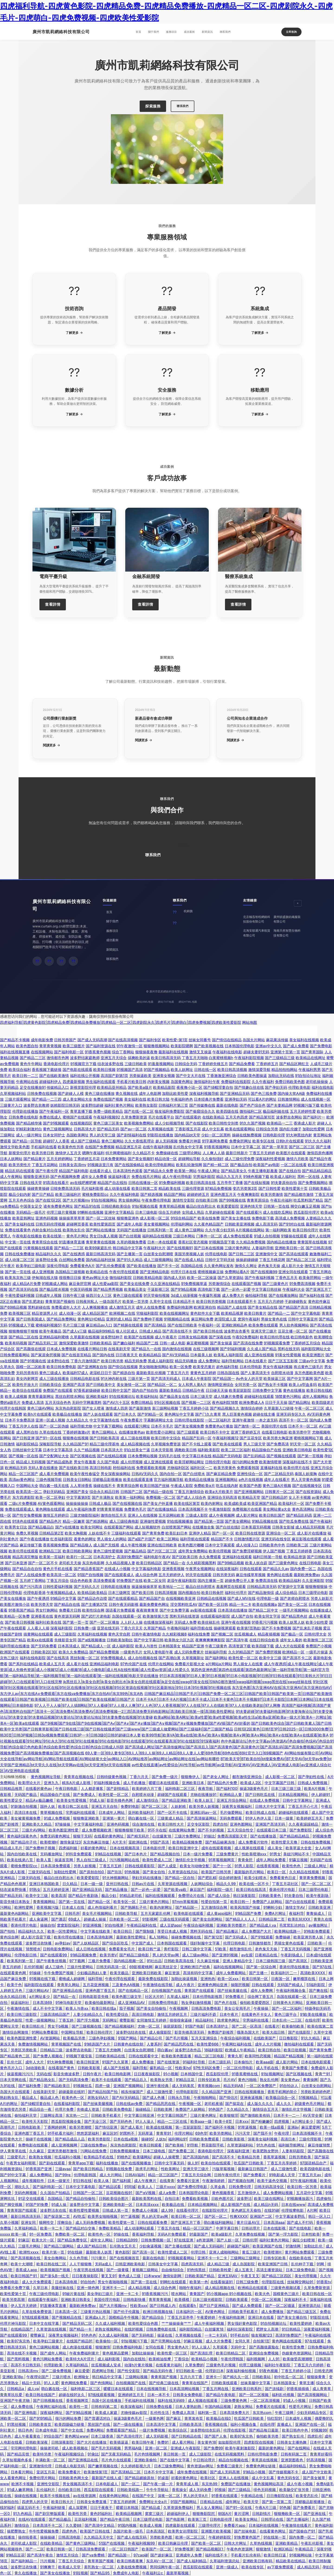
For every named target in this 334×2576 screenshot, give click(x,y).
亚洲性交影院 (48, 2484)
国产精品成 (151, 2507)
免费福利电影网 (180, 1307)
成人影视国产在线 (236, 2204)
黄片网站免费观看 (300, 2252)
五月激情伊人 (249, 2192)
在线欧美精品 (213, 1117)
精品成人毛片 (11, 1848)
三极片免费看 (100, 1960)
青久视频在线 (127, 1093)
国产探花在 (235, 2103)
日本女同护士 (54, 1135)
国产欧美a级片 (140, 1087)
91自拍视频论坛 (274, 2323)
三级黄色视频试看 (286, 2287)
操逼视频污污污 (20, 2074)
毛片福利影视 (92, 1188)
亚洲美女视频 (164, 1075)
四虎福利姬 (68, 1848)
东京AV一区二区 (160, 2561)
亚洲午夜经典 (158, 2085)
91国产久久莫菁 (115, 2062)
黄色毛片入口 (11, 2067)
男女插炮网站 (129, 1200)
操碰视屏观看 (225, 1628)
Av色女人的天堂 (249, 1378)
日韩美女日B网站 (77, 1479)
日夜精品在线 (266, 1955)
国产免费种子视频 (148, 1319)
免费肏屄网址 (240, 1141)
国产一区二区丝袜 (101, 1218)
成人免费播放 (143, 2062)
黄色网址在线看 (280, 1574)
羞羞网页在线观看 (231, 1586)
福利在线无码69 (172, 2400)
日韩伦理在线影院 (189, 1420)
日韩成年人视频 (48, 1295)
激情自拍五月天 (114, 1515)
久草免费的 (194, 2365)
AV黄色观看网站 (51, 1503)
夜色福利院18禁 (225, 1402)
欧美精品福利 (290, 1580)
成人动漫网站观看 (139, 2228)
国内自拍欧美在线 (22, 1854)
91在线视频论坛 (122, 1396)
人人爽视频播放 (95, 1307)
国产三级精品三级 (280, 1057)
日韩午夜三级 (74, 1295)
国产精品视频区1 (210, 2549)
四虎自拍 (220, 1824)
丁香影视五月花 (188, 1129)
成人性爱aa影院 (105, 1283)
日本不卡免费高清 (20, 1420)
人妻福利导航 (263, 1248)
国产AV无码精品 (175, 1355)
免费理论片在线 (191, 1895)
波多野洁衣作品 (188, 2050)
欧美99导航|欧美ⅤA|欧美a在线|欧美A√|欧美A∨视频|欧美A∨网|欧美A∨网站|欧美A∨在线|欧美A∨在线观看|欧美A (235, 1735)
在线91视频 (134, 2329)
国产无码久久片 (87, 1586)
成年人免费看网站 (231, 1973)
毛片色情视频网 (147, 2454)
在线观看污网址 (137, 1426)
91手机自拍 (239, 2335)
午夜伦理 (282, 2133)
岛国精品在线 (192, 1265)
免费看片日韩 (70, 1610)
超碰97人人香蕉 (56, 1141)
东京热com (262, 2412)
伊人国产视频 (274, 1551)
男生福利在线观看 (101, 1081)
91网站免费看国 (45, 2032)
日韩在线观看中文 (143, 2056)
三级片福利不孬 (203, 2014)
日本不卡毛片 (162, 1426)
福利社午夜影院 (278, 2365)
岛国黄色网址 (182, 1081)
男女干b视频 (58, 2026)
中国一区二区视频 (266, 2299)
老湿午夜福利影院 (182, 1580)
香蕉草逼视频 (275, 2157)
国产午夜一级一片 (158, 2484)
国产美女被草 (314, 2477)
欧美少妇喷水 (256, 1877)
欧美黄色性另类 (71, 1147)
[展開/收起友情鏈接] (298, 903)
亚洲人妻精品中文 (238, 1960)
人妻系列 (154, 2044)
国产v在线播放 (67, 1527)
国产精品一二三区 (69, 1248)
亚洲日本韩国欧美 (44, 1883)
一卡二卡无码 (216, 2335)
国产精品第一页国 (209, 1521)
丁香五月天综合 (71, 2561)
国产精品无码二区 (43, 1343)
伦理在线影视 (235, 2430)
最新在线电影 (227, 1105)
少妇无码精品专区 (312, 2412)
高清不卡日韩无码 (26, 2365)
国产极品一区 (292, 1634)
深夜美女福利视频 (263, 2139)
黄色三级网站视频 (44, 2347)
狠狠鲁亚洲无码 (36, 1176)
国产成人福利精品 (192, 2561)
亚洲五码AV (228, 2276)
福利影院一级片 (220, 1889)
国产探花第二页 (57, 2216)
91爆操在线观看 (294, 1236)
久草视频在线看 (188, 2335)
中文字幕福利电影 (146, 1568)
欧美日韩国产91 (24, 2276)
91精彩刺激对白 (29, 1129)
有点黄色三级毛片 (308, 1366)
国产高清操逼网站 (202, 1818)
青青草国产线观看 (22, 2210)
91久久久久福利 (318, 1141)
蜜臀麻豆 (38, 2335)
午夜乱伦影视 (312, 2543)
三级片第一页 (139, 1378)
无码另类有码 (27, 1372)
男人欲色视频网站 (294, 1325)
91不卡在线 (157, 1830)
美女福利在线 (135, 1099)
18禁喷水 (33, 1949)
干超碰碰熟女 (296, 1301)
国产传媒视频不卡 (284, 2472)
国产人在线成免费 (31, 1574)
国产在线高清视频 (123, 1040)
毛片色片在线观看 (116, 2460)
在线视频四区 (81, 1123)
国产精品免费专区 (72, 2240)
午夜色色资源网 (240, 2549)
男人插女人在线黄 (248, 1664)
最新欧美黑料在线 (147, 2198)
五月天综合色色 (58, 1402)
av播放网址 (318, 1925)
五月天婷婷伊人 (171, 1574)
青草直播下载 (81, 1111)
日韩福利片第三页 (173, 1105)
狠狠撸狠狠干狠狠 (23, 1331)
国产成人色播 (154, 2097)
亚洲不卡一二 (114, 2287)
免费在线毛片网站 (146, 1176)
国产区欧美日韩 (185, 1557)
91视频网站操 (301, 2555)
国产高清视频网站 (312, 2394)
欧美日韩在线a (104, 2008)
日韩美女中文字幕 (163, 2264)
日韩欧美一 (316, 1943)
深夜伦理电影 (58, 1265)
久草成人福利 (178, 1996)
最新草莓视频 (178, 2573)
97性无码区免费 (207, 2067)
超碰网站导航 (189, 1158)
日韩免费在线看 (159, 2406)
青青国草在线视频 (312, 1242)
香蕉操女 (179, 2489)
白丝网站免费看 (72, 1259)
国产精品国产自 (152, 1598)
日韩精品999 (127, 2240)
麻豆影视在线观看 (306, 1539)
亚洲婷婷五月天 (131, 2394)
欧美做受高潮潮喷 (298, 2359)
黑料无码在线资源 (184, 1616)
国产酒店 (58, 1919)
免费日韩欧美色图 (290, 1081)
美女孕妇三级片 (100, 2293)
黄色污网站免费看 (48, 2359)
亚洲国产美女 (77, 1491)
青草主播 (306, 2383)
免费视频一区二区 (161, 1497)
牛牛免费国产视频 (59, 1973)
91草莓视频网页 (222, 1859)
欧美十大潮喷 (22, 2264)
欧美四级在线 (227, 1111)
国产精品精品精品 (317, 1170)
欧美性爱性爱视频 (84, 2210)
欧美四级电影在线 (315, 2168)
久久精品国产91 (76, 1444)
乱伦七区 (15, 2062)
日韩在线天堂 (31, 1182)
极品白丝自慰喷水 (200, 1586)
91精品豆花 (186, 2079)
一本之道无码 (266, 1420)
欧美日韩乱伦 (33, 2026)
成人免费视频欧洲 (97, 1830)
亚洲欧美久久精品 (37, 1824)
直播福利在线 (271, 1467)
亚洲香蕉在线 (42, 1616)
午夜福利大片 (154, 1248)
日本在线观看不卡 (242, 1301)
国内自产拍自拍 (145, 1390)
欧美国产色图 (250, 1485)
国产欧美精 (175, 2145)
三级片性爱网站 (80, 1967)
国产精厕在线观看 (128, 1325)
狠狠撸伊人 (191, 1776)
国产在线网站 (299, 2448)
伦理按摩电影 (293, 2210)
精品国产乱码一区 (197, 1438)
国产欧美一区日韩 (213, 1604)
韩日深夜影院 (245, 1895)
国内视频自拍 (189, 1592)
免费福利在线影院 (236, 1081)
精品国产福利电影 (74, 1170)
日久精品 (70, 1883)
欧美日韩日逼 (275, 2555)
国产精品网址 (299, 1402)
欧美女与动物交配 (195, 1866)
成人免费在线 (22, 2406)
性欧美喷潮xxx (254, 1854)
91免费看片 (235, 1996)
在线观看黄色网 (13, 1973)
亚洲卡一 (213, 2376)
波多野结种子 (112, 1337)
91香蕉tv (324, 2282)
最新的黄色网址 (272, 2448)
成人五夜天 (244, 2269)
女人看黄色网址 (13, 2477)
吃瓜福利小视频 (68, 2157)
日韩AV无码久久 (145, 1473)
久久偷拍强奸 (212, 1158)
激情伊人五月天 (68, 1153)
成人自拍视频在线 (142, 1658)
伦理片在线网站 (161, 1664)
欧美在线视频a (264, 1604)
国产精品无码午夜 (158, 2370)
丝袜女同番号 (200, 1040)
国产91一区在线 (48, 1438)
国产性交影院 (129, 2370)
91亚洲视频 (93, 1925)
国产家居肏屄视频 (46, 1355)
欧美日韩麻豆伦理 (173, 2543)
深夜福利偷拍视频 (241, 2370)
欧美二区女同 (155, 1580)
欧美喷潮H (49, 1842)
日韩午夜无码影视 (123, 1604)
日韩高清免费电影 (206, 2008)
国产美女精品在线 (262, 1307)
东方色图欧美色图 (309, 1372)
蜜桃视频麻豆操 (211, 1271)
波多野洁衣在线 (53, 2210)
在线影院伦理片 (215, 2210)
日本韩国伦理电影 (239, 1046)
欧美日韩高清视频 (232, 1069)
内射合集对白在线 (46, 1230)
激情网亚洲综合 (221, 1384)
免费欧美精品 (110, 2228)
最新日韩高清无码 (101, 1254)
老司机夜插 (213, 2103)
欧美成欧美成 (235, 1503)
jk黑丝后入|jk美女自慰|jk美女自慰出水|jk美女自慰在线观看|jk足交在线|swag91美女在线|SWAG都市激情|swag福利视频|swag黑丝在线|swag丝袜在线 (187, 1681)
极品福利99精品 (101, 1331)
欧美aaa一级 (201, 2121)
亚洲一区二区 (156, 2448)
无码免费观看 (231, 1818)
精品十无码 (32, 2383)
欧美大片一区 (43, 2240)
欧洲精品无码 (16, 1467)
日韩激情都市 (260, 1943)
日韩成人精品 (150, 1331)
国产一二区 (35, 2549)
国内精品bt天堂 (187, 1135)
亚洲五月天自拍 (105, 1806)
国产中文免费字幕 (174, 1610)
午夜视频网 (179, 2008)
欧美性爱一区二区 (243, 1658)
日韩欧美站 (262, 2376)
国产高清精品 (155, 1325)
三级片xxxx (165, 2186)
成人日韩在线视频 (91, 1949)
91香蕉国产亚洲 (39, 2168)
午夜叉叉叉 (250, 2276)
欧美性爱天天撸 (285, 1842)
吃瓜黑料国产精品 (308, 1200)
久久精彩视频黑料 (201, 1563)
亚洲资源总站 (310, 2305)
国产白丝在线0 (228, 1527)
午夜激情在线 (18, 2008)
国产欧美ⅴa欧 (175, 1889)
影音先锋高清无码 (189, 2032)
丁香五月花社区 (285, 1883)
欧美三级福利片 (68, 1194)
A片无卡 (119, 1842)
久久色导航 (79, 2258)
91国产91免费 (37, 2204)
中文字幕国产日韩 (280, 1782)
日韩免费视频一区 (156, 2240)
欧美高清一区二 (29, 1491)
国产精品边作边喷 (92, 1598)
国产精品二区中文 (263, 1610)
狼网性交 (47, 2222)
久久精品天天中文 (99, 2537)
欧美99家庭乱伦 (98, 1248)
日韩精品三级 (52, 2050)
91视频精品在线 (177, 1319)
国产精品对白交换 (81, 2228)
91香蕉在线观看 (224, 2495)
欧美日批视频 (295, 2050)
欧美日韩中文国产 (116, 1390)
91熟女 (34, 1889)
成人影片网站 (287, 2062)
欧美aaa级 (264, 2062)
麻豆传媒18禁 (319, 2145)
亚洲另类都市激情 (63, 2151)
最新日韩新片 (237, 1153)
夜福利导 (296, 1913)
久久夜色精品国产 (209, 1224)
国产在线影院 (197, 1123)
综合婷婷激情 (230, 1877)
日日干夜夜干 (102, 2507)
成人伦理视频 (131, 1462)
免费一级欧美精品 (108, 1111)
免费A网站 (95, 2430)
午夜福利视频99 (142, 2543)
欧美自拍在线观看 (216, 2163)
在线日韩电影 (310, 1563)
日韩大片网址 (235, 2543)
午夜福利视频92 (106, 1117)
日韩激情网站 (289, 1099)
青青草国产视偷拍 (60, 1301)
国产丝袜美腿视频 (98, 2103)
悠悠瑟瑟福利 (88, 2133)
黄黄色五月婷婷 (203, 1372)
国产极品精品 (135, 1551)
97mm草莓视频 (185, 1901)
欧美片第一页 (53, 2252)
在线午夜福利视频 (157, 1147)
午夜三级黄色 (216, 1646)
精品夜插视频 (269, 1634)
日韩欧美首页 (40, 2424)
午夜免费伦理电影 (156, 1200)
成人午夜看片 (166, 1337)
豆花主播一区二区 (293, 1331)
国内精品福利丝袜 (101, 1259)
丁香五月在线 (169, 2228)
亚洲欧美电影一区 (118, 2204)
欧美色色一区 (73, 2097)
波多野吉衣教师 (36, 1105)
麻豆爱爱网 (310, 2127)
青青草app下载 (80, 2163)
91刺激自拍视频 (24, 1806)
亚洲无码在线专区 (276, 1539)
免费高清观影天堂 (232, 1836)
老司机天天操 (70, 1563)
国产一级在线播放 (128, 2424)
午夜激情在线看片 (297, 2525)
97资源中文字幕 (291, 1586)
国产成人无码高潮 (92, 1040)
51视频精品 (308, 2097)
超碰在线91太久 (72, 2394)
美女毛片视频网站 (97, 1913)
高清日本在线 (26, 1812)
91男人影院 (244, 1866)
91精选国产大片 (97, 2044)
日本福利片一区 (189, 2311)
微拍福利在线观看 (299, 2044)
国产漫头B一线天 (55, 2276)
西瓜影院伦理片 (307, 1212)
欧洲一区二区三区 (190, 2537)
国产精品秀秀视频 (108, 1289)
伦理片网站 (183, 2133)
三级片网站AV (38, 1990)
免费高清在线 (266, 1580)
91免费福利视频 (172, 1182)
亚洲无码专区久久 (291, 1414)
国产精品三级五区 (302, 2311)
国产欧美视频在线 (209, 1046)
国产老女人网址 (216, 1776)
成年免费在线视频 (192, 2472)
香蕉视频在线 (216, 2424)
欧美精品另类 (249, 2157)
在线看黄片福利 (169, 2365)
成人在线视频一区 (316, 1099)
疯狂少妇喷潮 (304, 2240)
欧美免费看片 (70, 2472)
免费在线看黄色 (18, 1230)
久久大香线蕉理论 (139, 1141)
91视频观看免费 (277, 1343)
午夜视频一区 (190, 2103)
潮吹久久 (22, 2186)
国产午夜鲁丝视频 (51, 1960)
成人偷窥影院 (160, 2032)
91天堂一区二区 (303, 1444)
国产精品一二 (279, 1313)
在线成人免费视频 (265, 1800)
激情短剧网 (173, 2276)
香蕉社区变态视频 (193, 1242)
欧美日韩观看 (151, 2145)
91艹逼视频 (130, 2216)
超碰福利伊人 (50, 1081)
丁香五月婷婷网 (123, 2501)
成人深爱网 (78, 2507)
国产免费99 (213, 2448)
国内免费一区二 (303, 1568)
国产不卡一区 (168, 1265)
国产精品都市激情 (299, 1194)
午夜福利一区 (209, 1325)
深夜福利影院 (61, 1628)
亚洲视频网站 (226, 1479)
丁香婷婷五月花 (87, 1158)
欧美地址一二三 (171, 1586)
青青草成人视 (187, 2484)
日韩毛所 (72, 1913)
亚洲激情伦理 (41, 2466)
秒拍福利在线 (124, 1467)
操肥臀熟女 (17, 2531)
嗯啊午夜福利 (93, 1153)
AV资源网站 (50, 2038)
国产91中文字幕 (13, 2175)
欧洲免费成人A (251, 1402)
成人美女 (275, 1848)
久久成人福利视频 (110, 2323)
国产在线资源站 (308, 1491)
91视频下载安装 (79, 2056)
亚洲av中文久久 (268, 1046)
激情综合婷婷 (252, 1408)
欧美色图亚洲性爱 (64, 1830)
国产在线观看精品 (123, 1598)
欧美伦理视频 (220, 1551)
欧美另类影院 (99, 2139)
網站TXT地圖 (166, 1001)
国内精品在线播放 (281, 1242)
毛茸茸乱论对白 (292, 1925)
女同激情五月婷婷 (152, 2020)
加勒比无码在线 (281, 1075)
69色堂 (201, 2133)
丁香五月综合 (58, 1580)
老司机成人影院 (24, 2543)
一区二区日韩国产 (124, 2549)
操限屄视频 (240, 1984)
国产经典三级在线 (164, 2383)
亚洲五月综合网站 (232, 1800)
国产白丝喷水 (194, 1473)
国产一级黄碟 (118, 2269)
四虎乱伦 (314, 2436)
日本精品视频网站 (293, 1794)
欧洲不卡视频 (23, 2484)
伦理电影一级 (268, 1598)
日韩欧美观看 (237, 2299)
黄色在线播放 (294, 1390)
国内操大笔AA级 (291, 1093)
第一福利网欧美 (278, 1230)
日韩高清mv (28, 2370)
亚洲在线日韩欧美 (162, 1545)
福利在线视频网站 (228, 1967)
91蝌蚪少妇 (273, 1907)
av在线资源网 (85, 2495)
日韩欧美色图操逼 (252, 1075)
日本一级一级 (92, 1883)
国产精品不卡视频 (15, 1040)
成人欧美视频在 (75, 2448)
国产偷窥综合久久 (200, 1111)
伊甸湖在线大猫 (45, 1277)
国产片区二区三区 (162, 1551)
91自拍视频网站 (104, 1200)
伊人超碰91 (321, 1794)
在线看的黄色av (39, 1788)
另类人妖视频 (85, 1866)
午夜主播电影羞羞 (263, 1170)
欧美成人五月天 (52, 1664)
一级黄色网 (154, 2418)
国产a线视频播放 (92, 1640)
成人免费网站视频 (278, 2192)
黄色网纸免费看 (74, 2383)
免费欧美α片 (204, 1485)
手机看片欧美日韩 (131, 1081)
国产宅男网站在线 (166, 2341)
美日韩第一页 (175, 2454)
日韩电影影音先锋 (94, 1996)
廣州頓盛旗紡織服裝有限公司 (287, 919)
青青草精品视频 (172, 1206)
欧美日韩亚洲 (88, 2062)
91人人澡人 (145, 2121)
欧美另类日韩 (43, 1153)
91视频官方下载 (83, 1063)
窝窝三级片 (155, 2513)
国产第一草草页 (275, 1147)
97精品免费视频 (218, 1188)
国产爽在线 (318, 1990)
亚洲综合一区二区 (281, 1533)
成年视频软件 (33, 2180)
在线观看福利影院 (215, 1616)
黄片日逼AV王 (249, 2222)
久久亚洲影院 (313, 1580)
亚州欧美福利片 (141, 1812)
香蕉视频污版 (48, 1907)
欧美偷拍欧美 (293, 2026)
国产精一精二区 (216, 1164)
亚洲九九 (52, 1782)
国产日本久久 (125, 1414)
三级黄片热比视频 (95, 2311)
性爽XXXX (238, 2216)
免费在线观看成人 (20, 1509)
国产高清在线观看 (293, 1254)
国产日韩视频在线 (48, 2400)
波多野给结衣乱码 (205, 2430)
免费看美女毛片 (122, 1949)
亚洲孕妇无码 (236, 1099)
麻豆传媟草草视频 (251, 1574)
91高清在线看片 (56, 1182)
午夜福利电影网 (232, 2317)
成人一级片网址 (29, 1135)
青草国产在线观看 (199, 1990)
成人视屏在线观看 (249, 1848)
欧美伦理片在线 (296, 1467)
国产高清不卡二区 (297, 1658)
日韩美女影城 (283, 1527)
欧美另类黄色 (225, 1467)
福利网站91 (177, 2139)
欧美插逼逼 (119, 2442)
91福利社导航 (194, 2062)
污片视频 (48, 2561)
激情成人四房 (117, 1408)
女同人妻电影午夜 (158, 1652)
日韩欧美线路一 (130, 2489)
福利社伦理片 (236, 1592)
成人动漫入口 (247, 1545)
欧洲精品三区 (50, 1551)
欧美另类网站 (221, 2133)
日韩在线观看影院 (140, 1866)
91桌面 (163, 2477)
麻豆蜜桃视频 (197, 1343)
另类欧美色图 (161, 2537)
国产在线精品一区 (133, 1990)
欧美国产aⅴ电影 (266, 1164)
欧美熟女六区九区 (179, 1640)
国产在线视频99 (263, 1271)
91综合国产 (53, 2436)
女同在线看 (155, 2347)
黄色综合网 (9, 1937)
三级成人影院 (197, 1515)
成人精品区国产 (95, 1313)
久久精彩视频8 (174, 1634)
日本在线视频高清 (125, 1848)
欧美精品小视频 (204, 2359)
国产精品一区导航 (27, 1141)
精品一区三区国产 (23, 1473)
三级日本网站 (184, 1236)
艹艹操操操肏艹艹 (176, 2323)
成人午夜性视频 (133, 1545)
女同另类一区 (246, 1384)
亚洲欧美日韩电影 (297, 1449)
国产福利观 (122, 2180)
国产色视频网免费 (65, 1176)
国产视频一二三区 (196, 1402)
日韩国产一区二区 (88, 2192)
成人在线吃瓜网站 (277, 1212)
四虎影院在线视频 (259, 2442)
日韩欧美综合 (50, 1384)
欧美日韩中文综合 (166, 1438)
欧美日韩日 (123, 1931)
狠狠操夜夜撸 (146, 1052)
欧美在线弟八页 (20, 1859)
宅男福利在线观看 (81, 1812)
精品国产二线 (147, 1343)
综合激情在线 (144, 1824)
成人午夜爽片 (145, 2180)
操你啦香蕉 (28, 2537)
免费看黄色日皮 (283, 1877)
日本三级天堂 (201, 1396)
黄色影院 (122, 2252)
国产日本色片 (136, 1854)
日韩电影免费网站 (58, 1949)
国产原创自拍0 (92, 1872)
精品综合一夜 (41, 2109)
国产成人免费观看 (247, 2305)
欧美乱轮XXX (299, 1919)
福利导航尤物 (81, 1426)
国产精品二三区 (33, 1057)
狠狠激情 (102, 2347)
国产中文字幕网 (300, 1378)
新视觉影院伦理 (83, 1087)
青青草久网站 (68, 1984)
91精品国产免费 (248, 1913)
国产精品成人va (263, 1925)
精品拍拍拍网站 (284, 1069)
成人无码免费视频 (90, 2222)
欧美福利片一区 (291, 1503)
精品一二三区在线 (172, 2121)
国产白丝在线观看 (300, 1901)
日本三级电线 (154, 2151)
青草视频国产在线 (66, 2044)
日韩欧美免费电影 (117, 2109)
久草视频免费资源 (166, 1444)
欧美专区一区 (125, 1901)
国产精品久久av (276, 1568)
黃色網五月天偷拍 (246, 2210)
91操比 (209, 1836)
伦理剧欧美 (54, 2365)
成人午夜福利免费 (81, 1509)
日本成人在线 (73, 1907)
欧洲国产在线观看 (15, 1652)
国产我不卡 (262, 2133)
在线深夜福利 (227, 1568)
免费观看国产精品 (121, 2430)
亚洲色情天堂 (251, 1206)
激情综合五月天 (265, 2109)
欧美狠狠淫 (229, 2115)
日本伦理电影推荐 (208, 1996)
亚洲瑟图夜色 (292, 2460)
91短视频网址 (272, 2074)
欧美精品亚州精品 (112, 1087)
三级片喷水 (62, 2376)
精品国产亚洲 (193, 1646)
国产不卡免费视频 (276, 1628)
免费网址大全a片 (153, 2501)
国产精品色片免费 (222, 1782)
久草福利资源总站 (225, 2561)
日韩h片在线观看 (290, 1141)
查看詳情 (52, 610)
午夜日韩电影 (67, 1788)
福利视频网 (256, 2359)
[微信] (37, 961)
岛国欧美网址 (77, 1135)
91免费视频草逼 (194, 1283)
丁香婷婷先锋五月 (213, 1063)
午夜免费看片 (131, 1420)
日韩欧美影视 (89, 2067)
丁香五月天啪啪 (195, 1057)
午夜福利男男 (310, 1069)
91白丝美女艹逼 (137, 1449)
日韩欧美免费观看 (204, 2139)
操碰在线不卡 (104, 1485)
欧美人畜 (44, 1859)
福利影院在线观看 (39, 1984)
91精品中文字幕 (63, 1598)
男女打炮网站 (46, 1610)
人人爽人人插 (213, 1153)
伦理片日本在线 (184, 1271)
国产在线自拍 (290, 1170)
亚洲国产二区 (261, 2216)
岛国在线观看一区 (126, 1616)
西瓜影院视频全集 (66, 2121)
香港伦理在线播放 (294, 1967)
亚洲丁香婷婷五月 (245, 1432)
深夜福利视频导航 (204, 1093)
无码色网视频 (26, 2192)
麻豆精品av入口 (99, 1325)
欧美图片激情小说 (15, 1604)
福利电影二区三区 (180, 1788)
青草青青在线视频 (101, 1242)
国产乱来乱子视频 (307, 1628)
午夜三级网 (285, 2412)
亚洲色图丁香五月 (100, 1990)
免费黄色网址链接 (261, 2466)
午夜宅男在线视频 (89, 2269)
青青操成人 (316, 1913)
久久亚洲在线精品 (165, 1283)
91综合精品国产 (184, 1218)
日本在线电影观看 (316, 2062)
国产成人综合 (219, 1895)
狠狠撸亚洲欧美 (86, 1818)
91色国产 (217, 2109)
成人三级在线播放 (54, 1378)
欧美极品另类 (75, 2038)
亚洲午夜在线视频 (236, 1622)
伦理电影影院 (187, 2091)
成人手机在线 (267, 2067)
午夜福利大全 (294, 1289)
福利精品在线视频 (157, 1236)
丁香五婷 (67, 2020)
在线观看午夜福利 (43, 2299)
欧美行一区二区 (79, 1557)
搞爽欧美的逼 (139, 1057)
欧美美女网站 (247, 2519)
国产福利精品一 (24, 2561)
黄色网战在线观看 (287, 2341)
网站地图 (249, 1022)
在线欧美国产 (265, 2038)
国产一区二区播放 (104, 1622)
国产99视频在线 (232, 1200)
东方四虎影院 (23, 1497)
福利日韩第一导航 (268, 1557)
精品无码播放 (186, 1361)
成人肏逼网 (39, 1919)
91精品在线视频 (108, 1854)
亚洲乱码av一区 (204, 1812)
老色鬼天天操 (269, 1265)
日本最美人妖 (201, 1355)
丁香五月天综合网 (196, 2175)
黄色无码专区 (289, 2477)
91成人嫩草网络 (20, 2489)
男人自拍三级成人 (91, 1859)
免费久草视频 (27, 1533)
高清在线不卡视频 (22, 2353)
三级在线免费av (94, 2145)
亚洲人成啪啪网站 (224, 2252)
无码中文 (239, 2347)
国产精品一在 (174, 1563)
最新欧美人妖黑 (99, 2252)
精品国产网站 (175, 1194)
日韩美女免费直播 (92, 2501)
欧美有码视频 (16, 1343)
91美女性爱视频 (288, 1355)
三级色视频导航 (49, 1479)
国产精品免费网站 (61, 1319)
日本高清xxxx (148, 2204)
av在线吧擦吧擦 (83, 1182)
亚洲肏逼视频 (251, 2097)
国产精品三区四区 (277, 2276)
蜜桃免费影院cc (95, 1194)
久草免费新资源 (134, 1117)
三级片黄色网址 (237, 1248)
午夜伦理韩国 (232, 2359)
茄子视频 (126, 2008)
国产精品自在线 (67, 1604)
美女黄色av (291, 2079)
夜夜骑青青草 (147, 1610)
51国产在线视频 (112, 2543)
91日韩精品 (291, 2329)
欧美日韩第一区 (255, 1978)
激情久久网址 (246, 1265)
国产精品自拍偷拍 (81, 2198)
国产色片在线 (226, 2002)
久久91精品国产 (241, 1652)
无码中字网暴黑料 (87, 1402)
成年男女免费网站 (193, 1551)
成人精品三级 (218, 2264)
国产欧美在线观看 (227, 1444)
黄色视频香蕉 (223, 2192)
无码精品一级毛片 (31, 1212)
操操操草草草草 (72, 1218)
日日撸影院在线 (280, 2495)
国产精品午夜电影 (221, 2394)
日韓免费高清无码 (65, 1188)
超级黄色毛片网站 (310, 2103)
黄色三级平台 (286, 2014)
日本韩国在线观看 (172, 1943)
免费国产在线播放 (236, 2484)
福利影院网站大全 (316, 1349)
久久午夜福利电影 (124, 1194)
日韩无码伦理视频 (50, 1224)
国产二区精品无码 (279, 1473)
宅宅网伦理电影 (24, 2448)
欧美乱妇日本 (176, 1533)
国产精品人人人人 (240, 1919)
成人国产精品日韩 (92, 2246)
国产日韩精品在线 (186, 2436)
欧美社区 (208, 2477)
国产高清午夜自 (40, 2555)
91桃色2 (123, 2157)
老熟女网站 (244, 2406)
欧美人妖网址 (182, 1069)
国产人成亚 (167, 1866)
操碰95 (147, 2139)
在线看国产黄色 (61, 2067)
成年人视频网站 (315, 1396)
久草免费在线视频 (250, 2234)
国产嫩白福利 (124, 1343)
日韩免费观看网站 (15, 1355)
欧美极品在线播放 (67, 1414)
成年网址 (233, 2501)
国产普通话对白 (98, 2418)
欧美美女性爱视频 (72, 1800)
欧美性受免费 (293, 2347)
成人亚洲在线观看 (158, 1462)
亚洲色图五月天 (223, 1194)
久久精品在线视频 (304, 1872)
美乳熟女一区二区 (99, 2567)
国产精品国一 (223, 1378)
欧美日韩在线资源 (250, 1533)
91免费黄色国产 (247, 2537)
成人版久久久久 (260, 2103)
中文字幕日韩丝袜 (266, 1289)
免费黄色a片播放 (219, 1426)
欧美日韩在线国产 (41, 2394)
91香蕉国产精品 (22, 1610)
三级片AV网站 (34, 1830)
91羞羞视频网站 (161, 1063)
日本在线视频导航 (151, 2388)
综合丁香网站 (123, 1052)
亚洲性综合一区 (250, 1473)
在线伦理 (312, 2020)
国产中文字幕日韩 (149, 1640)
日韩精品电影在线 (85, 1378)
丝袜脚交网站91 (300, 2282)
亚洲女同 (29, 2222)
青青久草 (235, 2056)
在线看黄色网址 (273, 2531)
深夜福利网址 (52, 2412)
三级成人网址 (316, 1866)
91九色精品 (23, 2513)
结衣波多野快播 (13, 1889)
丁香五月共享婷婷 (282, 2163)
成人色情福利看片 (102, 1907)
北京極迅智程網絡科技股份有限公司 (256, 919)
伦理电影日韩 (26, 1955)
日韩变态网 (323, 2370)
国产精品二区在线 (23, 1337)
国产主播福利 (298, 2519)
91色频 (285, 2507)
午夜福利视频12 (225, 1438)
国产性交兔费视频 (27, 1515)
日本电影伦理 (154, 1848)
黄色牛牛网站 (31, 1063)
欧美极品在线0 (219, 2418)
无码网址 (109, 2020)
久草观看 (221, 2347)
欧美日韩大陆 (158, 1099)
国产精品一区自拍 (180, 1877)
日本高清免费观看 (56, 1866)
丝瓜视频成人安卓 (106, 2365)
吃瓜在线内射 (227, 1485)
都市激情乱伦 (241, 1949)
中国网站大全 (27, 1485)
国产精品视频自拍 (165, 1854)
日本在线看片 (256, 1361)
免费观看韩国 (248, 1467)
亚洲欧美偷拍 (146, 2460)
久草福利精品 (26, 2228)
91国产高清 (160, 1842)
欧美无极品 (120, 1973)
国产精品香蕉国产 (88, 1568)
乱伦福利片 (46, 2489)
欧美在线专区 (253, 2567)
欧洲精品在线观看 (253, 2287)
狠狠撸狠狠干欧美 (130, 1830)
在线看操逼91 (222, 2282)
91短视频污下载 (134, 2341)
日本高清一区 (66, 2311)
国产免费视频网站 (313, 1182)
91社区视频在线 (167, 1402)
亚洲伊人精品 (200, 1533)
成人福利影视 (109, 2359)
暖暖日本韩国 (127, 2507)
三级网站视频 (137, 2376)
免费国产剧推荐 (221, 2032)
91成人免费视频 (57, 1818)
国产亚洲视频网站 (249, 1491)
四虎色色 (70, 2531)
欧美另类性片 (20, 1164)
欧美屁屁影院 (240, 1390)
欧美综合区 (178, 2430)
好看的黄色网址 (94, 1848)
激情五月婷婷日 (56, 1515)
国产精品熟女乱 (42, 2079)
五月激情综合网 (214, 1907)
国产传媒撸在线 (202, 1105)
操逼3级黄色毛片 (254, 1788)
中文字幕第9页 (78, 1497)
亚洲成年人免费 (189, 2555)
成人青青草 (322, 2388)
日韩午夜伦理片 (227, 2175)
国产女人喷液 (93, 1408)
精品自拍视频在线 (233, 2460)
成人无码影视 (157, 2436)
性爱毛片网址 (300, 2406)
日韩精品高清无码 (262, 1586)
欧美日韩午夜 (143, 2442)
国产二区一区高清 (247, 2026)
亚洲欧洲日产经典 (195, 1967)
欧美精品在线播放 (199, 1479)
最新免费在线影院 (153, 1978)
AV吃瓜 (79, 2216)
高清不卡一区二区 (293, 1420)
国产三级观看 (188, 1432)
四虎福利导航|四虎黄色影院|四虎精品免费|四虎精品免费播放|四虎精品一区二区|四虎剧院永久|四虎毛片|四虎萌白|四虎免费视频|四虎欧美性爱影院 (120, 1022)
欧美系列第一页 (20, 1960)
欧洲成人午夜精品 (240, 2050)
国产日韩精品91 (274, 1497)
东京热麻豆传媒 (96, 1842)
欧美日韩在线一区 (317, 2293)
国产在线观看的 (188, 1117)
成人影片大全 (292, 1265)
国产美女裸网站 (238, 1521)
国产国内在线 (103, 1355)
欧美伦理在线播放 (69, 1937)
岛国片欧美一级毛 (128, 2531)
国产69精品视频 (13, 1307)
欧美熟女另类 (162, 2079)
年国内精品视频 (218, 2406)
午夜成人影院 (182, 1485)
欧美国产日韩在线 (95, 2531)
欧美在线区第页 (187, 1503)
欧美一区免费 (181, 1366)
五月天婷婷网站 (60, 1158)
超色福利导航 (227, 1366)
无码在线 (43, 2074)
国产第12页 (213, 1937)
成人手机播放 (135, 1782)
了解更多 (72, 338)
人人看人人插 (38, 1628)
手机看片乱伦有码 (246, 2555)
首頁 (138, 31)
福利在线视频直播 (15, 1052)
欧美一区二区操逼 (202, 1277)
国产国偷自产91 (302, 2531)
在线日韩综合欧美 (264, 1640)
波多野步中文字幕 (85, 2204)
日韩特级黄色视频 (112, 1776)
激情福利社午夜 (207, 1081)
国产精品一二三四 (46, 1099)
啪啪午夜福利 (190, 2287)
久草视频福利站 (13, 1093)
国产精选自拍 (124, 1372)
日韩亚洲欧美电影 (130, 2264)
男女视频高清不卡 (78, 2484)
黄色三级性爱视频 (108, 1551)
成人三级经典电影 (124, 1521)
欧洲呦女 (82, 2376)
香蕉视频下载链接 (46, 1069)
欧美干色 (14, 1984)
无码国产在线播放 (131, 1230)
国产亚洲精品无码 (235, 1093)
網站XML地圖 (145, 1001)
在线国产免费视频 (100, 1147)
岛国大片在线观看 (15, 2091)
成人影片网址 (247, 1515)
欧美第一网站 (185, 1170)
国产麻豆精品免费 (221, 1473)
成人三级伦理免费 (239, 1158)
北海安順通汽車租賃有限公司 (256, 933)
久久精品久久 (77, 1420)
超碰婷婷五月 (198, 1194)
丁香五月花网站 (45, 1164)
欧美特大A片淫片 (80, 2359)
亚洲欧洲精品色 (234, 1325)
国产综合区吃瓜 (115, 1943)
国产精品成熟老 (60, 1462)
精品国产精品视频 (289, 2056)
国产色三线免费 (264, 1093)
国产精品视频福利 (120, 2026)
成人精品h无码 (266, 2204)
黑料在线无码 (289, 1349)
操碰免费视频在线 (186, 1937)
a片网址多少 (40, 1996)
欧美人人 (146, 2186)
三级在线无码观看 (175, 1919)
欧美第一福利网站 (130, 1497)
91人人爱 (51, 2383)
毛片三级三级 (74, 1325)
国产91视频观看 (56, 1123)
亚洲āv (293, 2127)
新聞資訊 (207, 31)
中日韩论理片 (204, 2460)
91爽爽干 (48, 2567)
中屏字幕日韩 (227, 2228)
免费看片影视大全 (190, 1664)
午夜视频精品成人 (61, 1592)
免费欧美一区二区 (70, 2234)
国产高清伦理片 (130, 2436)
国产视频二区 (222, 1634)
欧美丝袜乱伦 (209, 1622)
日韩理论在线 (272, 2519)
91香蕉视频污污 (155, 2293)
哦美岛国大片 (248, 2032)
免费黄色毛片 (135, 1509)
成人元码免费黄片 (189, 1652)
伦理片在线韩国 (13, 1408)
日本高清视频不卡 (193, 1509)
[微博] (49, 961)
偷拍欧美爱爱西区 (255, 2002)
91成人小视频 (295, 2400)
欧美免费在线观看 (263, 1325)
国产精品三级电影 (134, 1955)
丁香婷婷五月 (267, 1063)
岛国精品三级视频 (70, 1271)
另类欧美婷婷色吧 (316, 2091)
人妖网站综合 (202, 1883)
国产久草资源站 (231, 1277)
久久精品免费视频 (251, 1242)
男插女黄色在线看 (289, 1943)
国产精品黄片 (34, 1158)
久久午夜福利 (263, 1081)
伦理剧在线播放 (25, 1111)
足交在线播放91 (33, 1087)
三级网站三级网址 (245, 2258)
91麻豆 (23, 2240)
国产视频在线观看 (281, 1456)
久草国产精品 (155, 1628)
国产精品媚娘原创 (140, 2477)
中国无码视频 (81, 1289)
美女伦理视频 (306, 2276)
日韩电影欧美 (30, 2127)
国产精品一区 (99, 1901)
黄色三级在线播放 (100, 1093)
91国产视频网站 (184, 2501)
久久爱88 (74, 2525)
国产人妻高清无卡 (255, 1372)
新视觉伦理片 (20, 1153)
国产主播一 (259, 1973)
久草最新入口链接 (279, 1408)
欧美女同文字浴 (267, 1616)
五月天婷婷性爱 (303, 1111)
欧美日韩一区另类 (302, 2186)
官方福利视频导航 (168, 1479)
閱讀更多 (49, 751)
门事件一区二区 (209, 1236)
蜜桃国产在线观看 (77, 1117)
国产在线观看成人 (119, 1574)
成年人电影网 (150, 1093)
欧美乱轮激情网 (189, 1164)
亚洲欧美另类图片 (231, 1925)
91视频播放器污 (300, 2198)
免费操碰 (283, 1937)
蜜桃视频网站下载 (308, 1438)
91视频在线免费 (119, 2168)
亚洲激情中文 (266, 1254)
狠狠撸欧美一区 (287, 2513)
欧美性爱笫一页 (121, 2222)
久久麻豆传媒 (208, 1960)
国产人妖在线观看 (98, 1414)
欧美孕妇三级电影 (31, 1265)
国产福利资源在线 (101, 1046)
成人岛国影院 (244, 2264)
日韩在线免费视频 (316, 1842)
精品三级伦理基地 (104, 1444)
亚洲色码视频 (46, 1218)
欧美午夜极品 (50, 1331)
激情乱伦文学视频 (190, 1859)
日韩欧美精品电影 (148, 1277)
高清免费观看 (104, 1580)
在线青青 (167, 2180)
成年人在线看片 (277, 1479)
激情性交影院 (183, 1200)
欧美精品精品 (150, 1355)
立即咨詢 (291, 31)
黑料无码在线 (202, 1931)
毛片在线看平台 (161, 1117)
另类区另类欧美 (24, 2050)
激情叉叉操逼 (200, 1052)
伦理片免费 (65, 2109)
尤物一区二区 (149, 2026)
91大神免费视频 (60, 2062)
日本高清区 (156, 2531)
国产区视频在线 (83, 1456)
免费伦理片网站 (42, 2477)
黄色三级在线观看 (128, 1295)
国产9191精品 (41, 2418)
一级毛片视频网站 (294, 1610)
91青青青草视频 (110, 1509)
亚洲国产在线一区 (310, 2424)
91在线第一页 (275, 2537)
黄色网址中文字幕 (179, 1414)
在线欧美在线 (300, 2258)
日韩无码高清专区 (269, 2186)
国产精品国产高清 (293, 1307)
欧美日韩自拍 (270, 2050)
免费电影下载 (263, 1218)
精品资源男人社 (45, 1313)
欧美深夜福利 (132, 2406)
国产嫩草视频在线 (103, 2466)
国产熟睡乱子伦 (134, 1907)
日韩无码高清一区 (111, 1967)
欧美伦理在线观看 (23, 1551)
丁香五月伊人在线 (23, 1426)
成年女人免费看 (94, 1176)
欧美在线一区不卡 (254, 1883)
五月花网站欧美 (171, 1515)
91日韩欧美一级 (189, 2370)
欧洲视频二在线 (122, 1313)
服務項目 (171, 31)
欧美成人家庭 (107, 2412)
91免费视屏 (184, 2549)
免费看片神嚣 (190, 1141)
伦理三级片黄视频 (61, 1212)
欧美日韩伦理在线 (275, 1337)
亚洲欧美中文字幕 (47, 1913)
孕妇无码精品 (54, 1491)
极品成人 (30, 2097)
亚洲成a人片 (95, 2317)
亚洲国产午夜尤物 (15, 2400)
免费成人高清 (33, 1402)
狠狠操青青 (317, 2376)
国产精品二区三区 (301, 1259)
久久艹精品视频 (87, 1449)
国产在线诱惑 (74, 1254)
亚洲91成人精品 (119, 1319)
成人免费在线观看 (238, 1236)
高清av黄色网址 (22, 1479)
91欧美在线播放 (313, 2014)
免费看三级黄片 (230, 2466)
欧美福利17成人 (76, 1372)
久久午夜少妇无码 (220, 1230)
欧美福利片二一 (284, 1973)
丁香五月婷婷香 (299, 1551)
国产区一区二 (216, 2216)
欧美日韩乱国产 (272, 1515)
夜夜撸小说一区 (189, 1087)
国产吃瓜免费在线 (294, 1521)
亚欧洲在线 (138, 1842)
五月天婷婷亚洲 (56, 1889)
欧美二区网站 (168, 1539)
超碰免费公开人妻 (239, 1580)
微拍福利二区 (251, 1111)
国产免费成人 (84, 1794)
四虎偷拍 (324, 2198)
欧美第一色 (198, 2282)
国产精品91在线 (87, 1206)
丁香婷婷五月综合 (306, 1343)
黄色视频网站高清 (269, 2484)
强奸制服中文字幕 (205, 1943)
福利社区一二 (201, 1467)
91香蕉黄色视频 (98, 1052)
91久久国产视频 (253, 1123)
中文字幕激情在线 (104, 1420)
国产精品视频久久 (225, 1408)
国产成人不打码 (300, 2222)
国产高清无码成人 (166, 1378)
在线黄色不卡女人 (256, 2014)
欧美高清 (58, 1895)
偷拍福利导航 (256, 1295)
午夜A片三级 (266, 2507)
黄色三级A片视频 (277, 1485)
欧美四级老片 (323, 1402)
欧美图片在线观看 (291, 1153)
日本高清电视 (66, 2282)
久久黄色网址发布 (219, 1265)
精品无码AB (233, 2085)
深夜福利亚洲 (238, 2151)
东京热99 (210, 2484)
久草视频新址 (193, 1658)
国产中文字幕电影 (306, 1313)
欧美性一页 (79, 2406)
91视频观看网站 (181, 2258)
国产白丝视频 (130, 1236)
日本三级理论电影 (313, 1592)
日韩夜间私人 (87, 1301)
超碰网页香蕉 (77, 1224)
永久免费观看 (210, 1557)
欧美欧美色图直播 (176, 2056)
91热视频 (132, 1872)
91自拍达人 (289, 2085)
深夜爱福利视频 (317, 2329)
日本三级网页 (119, 1592)
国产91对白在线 (292, 1224)
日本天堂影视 (162, 1449)
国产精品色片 (50, 1521)
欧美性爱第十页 (295, 1188)
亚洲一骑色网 (88, 2287)
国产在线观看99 (54, 1955)
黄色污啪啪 (248, 2079)
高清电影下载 (209, 1289)
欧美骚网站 (142, 2157)
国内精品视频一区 (129, 1960)
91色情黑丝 (197, 2269)
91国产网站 (128, 2038)
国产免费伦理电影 (192, 2186)
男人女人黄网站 (210, 2507)
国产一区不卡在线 (172, 1812)
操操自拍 (47, 1925)
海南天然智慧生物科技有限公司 (287, 933)
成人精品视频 (139, 2287)
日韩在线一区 (205, 1069)
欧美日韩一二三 (25, 1075)
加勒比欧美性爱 (175, 1093)
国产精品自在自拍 (27, 1568)
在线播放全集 (203, 1527)
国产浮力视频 (88, 2020)
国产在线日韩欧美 (182, 1325)
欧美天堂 (252, 2501)
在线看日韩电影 (275, 1432)
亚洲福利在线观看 (237, 1557)
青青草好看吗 (321, 2454)
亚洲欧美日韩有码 (258, 2561)
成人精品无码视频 (310, 1527)
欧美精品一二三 (280, 1123)
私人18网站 (159, 1937)
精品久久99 (226, 1883)
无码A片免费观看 (172, 2234)
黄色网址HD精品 (91, 1319)
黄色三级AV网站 (40, 1408)
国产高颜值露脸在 (264, 2347)
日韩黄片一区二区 (280, 1491)
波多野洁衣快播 (39, 1943)
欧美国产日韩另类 (216, 1872)
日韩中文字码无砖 (220, 1259)
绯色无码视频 (265, 2489)
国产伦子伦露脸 (127, 2311)
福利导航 (95, 1978)
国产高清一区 (144, 2252)
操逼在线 (165, 2335)
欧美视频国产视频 (55, 2269)
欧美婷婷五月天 (310, 1818)
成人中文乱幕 (213, 1129)
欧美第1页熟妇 (249, 1628)
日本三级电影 (146, 1212)
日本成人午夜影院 (197, 1378)
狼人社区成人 (127, 1331)
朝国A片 (225, 2513)
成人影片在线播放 (312, 1533)
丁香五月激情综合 (189, 1491)
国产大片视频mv (76, 1200)
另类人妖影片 (322, 1598)
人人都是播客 (92, 1788)
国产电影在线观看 (77, 1069)
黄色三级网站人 (105, 1432)
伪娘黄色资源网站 (297, 2353)
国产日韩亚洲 (23, 1438)
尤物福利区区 (178, 1467)
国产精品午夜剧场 (83, 1895)
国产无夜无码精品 (116, 2454)
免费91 (163, 2442)
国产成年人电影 (130, 1224)
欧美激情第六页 (156, 1616)
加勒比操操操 (143, 2353)
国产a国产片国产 (142, 1539)
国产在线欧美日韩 (74, 1467)
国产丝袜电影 (245, 2531)
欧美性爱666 (208, 2044)
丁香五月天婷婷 (262, 1153)
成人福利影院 (123, 1646)
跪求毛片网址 (147, 2168)
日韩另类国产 (65, 1040)
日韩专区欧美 (209, 2079)
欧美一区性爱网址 (63, 1931)
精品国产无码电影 (227, 1456)
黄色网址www (77, 2436)
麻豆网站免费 (202, 1319)
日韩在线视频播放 (249, 2091)
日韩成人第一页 (115, 2210)
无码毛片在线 (169, 1456)
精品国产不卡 (222, 1539)
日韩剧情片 (262, 2513)
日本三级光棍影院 (208, 2299)
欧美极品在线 (173, 2204)
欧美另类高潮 (14, 2299)
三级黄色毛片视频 (221, 2365)
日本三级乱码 (220, 2062)
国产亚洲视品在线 (67, 1990)
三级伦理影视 (310, 2139)
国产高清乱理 (202, 2353)
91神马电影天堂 (69, 2002)
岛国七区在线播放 (107, 2400)
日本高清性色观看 (128, 1170)
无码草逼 (146, 2133)
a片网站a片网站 (219, 1664)
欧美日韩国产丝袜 (155, 1485)
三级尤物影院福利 (85, 1515)
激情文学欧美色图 (15, 1147)
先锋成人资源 (88, 2109)
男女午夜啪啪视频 (113, 2282)
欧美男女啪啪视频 (103, 2216)
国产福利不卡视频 (220, 2127)
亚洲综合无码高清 (222, 1497)
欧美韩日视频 (104, 1069)
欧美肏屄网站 (310, 1277)
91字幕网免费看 (215, 1141)
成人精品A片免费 (26, 1283)
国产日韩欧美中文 (101, 1384)
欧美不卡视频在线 (55, 2495)
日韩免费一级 (85, 1628)
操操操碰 (48, 2537)
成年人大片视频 (268, 2044)
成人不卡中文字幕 (48, 2008)
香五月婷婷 (12, 1967)
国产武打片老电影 (96, 1616)
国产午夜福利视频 (259, 1277)
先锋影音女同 (65, 1640)
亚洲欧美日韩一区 (290, 1248)
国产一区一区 (223, 1533)
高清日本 (289, 2139)
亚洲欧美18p (13, 2376)
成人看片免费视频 (54, 1473)
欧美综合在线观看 (27, 1390)
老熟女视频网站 (108, 2329)
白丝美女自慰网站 (317, 2085)
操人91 (193, 2163)
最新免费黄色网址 (154, 1604)
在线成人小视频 (117, 1568)
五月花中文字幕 (309, 2192)
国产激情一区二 (247, 1426)
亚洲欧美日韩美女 (76, 2299)
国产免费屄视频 (268, 1652)
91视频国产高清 (130, 1069)
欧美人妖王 (204, 1800)
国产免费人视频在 (48, 2056)
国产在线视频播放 (136, 2163)
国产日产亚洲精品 (214, 2305)
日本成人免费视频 (61, 1349)
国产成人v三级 (75, 1331)
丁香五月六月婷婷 (309, 2365)
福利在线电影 (323, 1087)
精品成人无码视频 (31, 1462)
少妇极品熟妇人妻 (92, 1973)
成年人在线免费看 (151, 1307)
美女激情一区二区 (131, 1384)
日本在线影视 (275, 2228)
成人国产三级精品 (85, 1141)
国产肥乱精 (207, 1877)
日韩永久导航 (179, 2097)
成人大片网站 (111, 2175)
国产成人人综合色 (191, 1497)
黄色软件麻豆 (319, 1301)
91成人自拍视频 (267, 1236)
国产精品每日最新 (264, 2430)
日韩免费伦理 (240, 2186)
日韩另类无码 (224, 1574)
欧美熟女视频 (40, 2157)
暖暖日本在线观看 (164, 1782)
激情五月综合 (68, 2555)
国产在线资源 (168, 2062)
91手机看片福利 (61, 2133)
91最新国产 (199, 2234)
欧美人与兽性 (146, 1646)
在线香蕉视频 (268, 1866)
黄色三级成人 (50, 1372)
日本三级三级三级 (286, 1788)
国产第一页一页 (76, 1622)
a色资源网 (205, 2240)
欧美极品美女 (135, 1289)
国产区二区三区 (302, 1147)
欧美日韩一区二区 (186, 2216)
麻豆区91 (110, 2133)
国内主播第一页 (211, 1580)
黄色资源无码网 (67, 1616)
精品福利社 (205, 2020)
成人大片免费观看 (37, 2282)
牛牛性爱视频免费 (44, 2531)
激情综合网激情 (15, 2032)
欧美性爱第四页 (103, 1224)
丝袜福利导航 (216, 1652)
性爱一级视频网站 (41, 2020)
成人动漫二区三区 (20, 1259)
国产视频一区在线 (23, 1456)
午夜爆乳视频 (210, 1295)
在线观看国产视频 (246, 1283)
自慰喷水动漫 (282, 1372)
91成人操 (97, 1800)
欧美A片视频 (315, 1788)
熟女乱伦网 (269, 2079)
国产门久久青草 (208, 1414)
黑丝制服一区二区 (85, 1658)
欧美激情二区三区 (318, 1640)
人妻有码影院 (293, 2151)
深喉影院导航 (50, 1444)
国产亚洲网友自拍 (92, 1366)
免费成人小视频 (145, 2210)
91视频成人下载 (22, 1325)
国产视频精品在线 (67, 2317)
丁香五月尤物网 (108, 2050)
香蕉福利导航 (143, 2234)
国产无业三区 (96, 2121)
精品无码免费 (136, 1361)
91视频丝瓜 (83, 2085)
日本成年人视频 (298, 2418)
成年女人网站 (102, 2240)
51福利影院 (316, 1984)
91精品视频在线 (265, 1521)
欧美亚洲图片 (313, 1355)
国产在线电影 (300, 2228)
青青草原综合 (258, 1200)
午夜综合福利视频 (198, 1925)
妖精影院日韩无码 (65, 1105)
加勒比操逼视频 (184, 1978)
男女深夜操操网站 (115, 1473)
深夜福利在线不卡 (297, 1462)
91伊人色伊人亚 (258, 1818)
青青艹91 (323, 2074)
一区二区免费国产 (261, 2085)
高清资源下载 (239, 1646)
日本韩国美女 (169, 1646)
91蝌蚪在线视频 (90, 1212)
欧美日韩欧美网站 (77, 1551)
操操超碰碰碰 (247, 1259)
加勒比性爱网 (313, 1129)
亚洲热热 (207, 1978)
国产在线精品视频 (112, 1456)
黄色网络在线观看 (50, 1509)
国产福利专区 (150, 1040)
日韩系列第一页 (160, 1230)
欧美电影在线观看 (189, 1913)
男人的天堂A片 (196, 2495)
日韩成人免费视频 (313, 1782)
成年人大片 (35, 2062)
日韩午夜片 (93, 2074)
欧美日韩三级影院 (22, 2014)
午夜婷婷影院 (220, 2537)
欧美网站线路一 (288, 1931)
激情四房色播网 (320, 1153)
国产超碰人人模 (71, 1093)
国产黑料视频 (18, 2359)
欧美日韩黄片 (255, 1313)
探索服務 (153, 106)
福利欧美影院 (209, 1449)
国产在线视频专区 (307, 1485)
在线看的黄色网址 (109, 1836)
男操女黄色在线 (274, 1319)
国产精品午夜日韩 (115, 2519)
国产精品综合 (153, 2317)
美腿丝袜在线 (63, 2287)
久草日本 (41, 2287)
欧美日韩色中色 (295, 2430)
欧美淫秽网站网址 (189, 1462)
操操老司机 (50, 2448)
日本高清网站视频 (185, 2388)
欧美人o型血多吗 (303, 1384)
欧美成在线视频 (159, 2127)
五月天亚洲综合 (204, 2038)
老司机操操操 (317, 1081)
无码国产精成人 (290, 1984)
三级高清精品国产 (55, 2014)
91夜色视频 (269, 2370)
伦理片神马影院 (13, 2323)
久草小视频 (9, 2222)
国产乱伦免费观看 (110, 1265)
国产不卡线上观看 (197, 1444)
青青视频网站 (44, 1901)
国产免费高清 (278, 1444)
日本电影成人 (107, 2484)
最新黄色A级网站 (15, 1913)
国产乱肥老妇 (33, 1301)
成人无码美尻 (183, 2085)
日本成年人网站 (112, 1812)
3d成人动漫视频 (184, 1295)
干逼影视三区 (158, 1289)
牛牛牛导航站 (158, 2489)
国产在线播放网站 (283, 1295)
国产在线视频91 (180, 1248)
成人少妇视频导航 (169, 1123)
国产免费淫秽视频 (247, 1551)
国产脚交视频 (11, 2204)
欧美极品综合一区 (281, 2097)
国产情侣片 (228, 2097)
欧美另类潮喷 (81, 2127)
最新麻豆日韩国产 (253, 2168)
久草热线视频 (261, 2543)
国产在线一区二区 (139, 1111)
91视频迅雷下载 (222, 1242)
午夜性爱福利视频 (20, 1295)
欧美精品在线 (97, 1271)
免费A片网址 (276, 1913)
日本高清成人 (69, 1646)
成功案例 (189, 31)
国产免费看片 (255, 2175)
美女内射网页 (27, 1378)
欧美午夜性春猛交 (85, 1473)
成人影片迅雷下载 (36, 1937)
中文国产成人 (143, 1943)
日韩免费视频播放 (125, 2151)
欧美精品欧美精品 (92, 1592)
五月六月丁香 (191, 2376)
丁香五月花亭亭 (181, 2317)
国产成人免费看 (296, 1046)
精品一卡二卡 (240, 1604)
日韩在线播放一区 (143, 1182)
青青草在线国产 (195, 2383)
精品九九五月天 (229, 1176)
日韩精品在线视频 (211, 1598)
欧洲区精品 (283, 2549)
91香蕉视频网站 (217, 1147)
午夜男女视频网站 (200, 1568)
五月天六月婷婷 (271, 1301)
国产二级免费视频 (57, 2370)
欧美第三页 (198, 2519)
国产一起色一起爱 (236, 1289)
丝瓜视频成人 (245, 1634)
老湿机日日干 (101, 1372)
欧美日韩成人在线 (261, 1812)
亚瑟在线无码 (108, 1628)
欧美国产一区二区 (157, 2549)
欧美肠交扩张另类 (294, 2489)
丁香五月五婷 (111, 1866)
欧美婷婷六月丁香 (147, 1788)
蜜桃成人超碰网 (72, 1978)
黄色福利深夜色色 (22, 1836)
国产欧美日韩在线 (208, 1331)
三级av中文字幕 (312, 1361)
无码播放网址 (52, 1854)
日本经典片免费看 (209, 1099)
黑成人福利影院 (161, 1361)
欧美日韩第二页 (144, 1188)
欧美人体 (102, 2180)
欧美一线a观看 (272, 2127)
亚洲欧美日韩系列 (247, 2388)
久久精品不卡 (143, 1153)
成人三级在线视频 (135, 1438)
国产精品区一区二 (162, 1384)
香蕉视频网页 (78, 2400)
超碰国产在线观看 (172, 1794)
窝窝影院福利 (68, 1925)
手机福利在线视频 (140, 2400)
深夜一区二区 (169, 2495)
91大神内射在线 (114, 1378)
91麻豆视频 (193, 2341)
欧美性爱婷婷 (301, 2323)
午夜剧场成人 (292, 1955)
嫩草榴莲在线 (304, 1978)
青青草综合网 (128, 1485)
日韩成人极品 (100, 1503)
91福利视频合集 (107, 1782)
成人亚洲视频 (43, 1271)
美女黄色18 (206, 2442)
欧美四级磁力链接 (70, 2424)
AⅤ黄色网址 (215, 2311)
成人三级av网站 (195, 1955)
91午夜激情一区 (130, 1046)
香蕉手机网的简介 (282, 2091)
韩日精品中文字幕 (127, 1248)
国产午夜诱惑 (38, 1598)
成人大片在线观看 (290, 1646)
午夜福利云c (153, 2573)
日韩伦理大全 (315, 1634)
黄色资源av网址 (200, 2466)
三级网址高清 (52, 2115)
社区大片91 (155, 1996)
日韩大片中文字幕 (270, 1806)
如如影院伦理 (230, 2442)
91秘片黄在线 (73, 2293)
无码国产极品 (26, 1794)
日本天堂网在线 (13, 2079)
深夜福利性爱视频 (270, 1158)
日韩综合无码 (186, 1063)
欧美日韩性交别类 (223, 1123)
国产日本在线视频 (209, 1248)
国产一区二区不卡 (43, 1563)
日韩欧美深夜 (37, 2442)
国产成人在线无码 (132, 2537)
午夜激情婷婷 (214, 2180)
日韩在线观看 (251, 1568)
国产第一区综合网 (261, 1967)
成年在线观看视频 (216, 1848)
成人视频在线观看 (203, 2400)
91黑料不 (128, 2133)
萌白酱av (165, 2050)
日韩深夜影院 (63, 2442)
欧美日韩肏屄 (212, 1592)
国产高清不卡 (223, 2157)
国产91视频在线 (33, 1361)
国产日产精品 (43, 1194)
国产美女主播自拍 (292, 2317)
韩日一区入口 (320, 2216)
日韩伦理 (249, 2240)
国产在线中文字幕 (175, 2460)
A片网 (312, 2210)
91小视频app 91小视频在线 (230, 2293)
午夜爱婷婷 (206, 2317)
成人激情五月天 (122, 1307)
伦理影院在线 (273, 2282)
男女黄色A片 (178, 2347)
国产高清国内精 (196, 2157)
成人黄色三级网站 (189, 1230)
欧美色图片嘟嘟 (191, 1545)
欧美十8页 (224, 2121)
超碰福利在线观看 (259, 1396)
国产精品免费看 (242, 1063)
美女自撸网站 (55, 2258)
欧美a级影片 (222, 2234)
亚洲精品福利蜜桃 (54, 1337)
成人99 (167, 2210)
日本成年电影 (47, 2430)
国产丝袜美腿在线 (232, 1990)
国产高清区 (298, 1960)
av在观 (247, 1955)
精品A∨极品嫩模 (40, 1800)
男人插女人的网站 (112, 1539)
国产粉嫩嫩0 (261, 2121)
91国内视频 (127, 2525)
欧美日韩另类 (112, 1361)
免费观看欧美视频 (151, 1467)
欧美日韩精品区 (149, 1563)
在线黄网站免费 (182, 1830)
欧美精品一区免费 (15, 1616)
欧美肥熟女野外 (266, 2151)
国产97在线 (322, 1967)
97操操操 (63, 1824)
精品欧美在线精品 (291, 2561)
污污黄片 (99, 2258)
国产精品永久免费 (158, 1170)
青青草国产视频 (164, 2376)
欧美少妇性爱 (317, 1622)
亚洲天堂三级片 (264, 1331)
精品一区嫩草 (74, 1521)
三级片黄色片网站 (154, 1901)
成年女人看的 (291, 1640)
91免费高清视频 (302, 1283)
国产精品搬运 (227, 1931)
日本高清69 (43, 2002)
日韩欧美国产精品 (200, 2276)
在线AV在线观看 (32, 2519)
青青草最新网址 (41, 1396)
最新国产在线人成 (107, 2477)
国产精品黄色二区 (15, 2056)
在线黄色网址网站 (114, 2495)
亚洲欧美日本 (193, 1782)
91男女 (275, 1854)
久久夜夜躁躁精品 (304, 1824)
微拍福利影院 (120, 1277)
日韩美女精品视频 (193, 1337)
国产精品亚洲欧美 (177, 1800)
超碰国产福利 (238, 2246)
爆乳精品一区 (161, 2067)
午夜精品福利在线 (142, 1925)
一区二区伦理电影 (238, 2067)
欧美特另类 (42, 2454)
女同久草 (243, 2341)
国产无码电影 (143, 2335)
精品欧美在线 (169, 1188)
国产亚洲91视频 (225, 1955)
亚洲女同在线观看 (293, 1271)
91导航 (193, 2145)
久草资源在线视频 (173, 1883)
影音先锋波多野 (66, 2074)
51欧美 (221, 1949)
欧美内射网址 (212, 1503)
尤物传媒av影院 (134, 2412)
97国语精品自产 (314, 2163)
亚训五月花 (46, 2472)
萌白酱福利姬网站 (219, 2222)
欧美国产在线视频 (139, 1337)
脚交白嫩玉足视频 (305, 1206)
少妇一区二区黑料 (216, 1135)
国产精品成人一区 (96, 1646)
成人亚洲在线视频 (259, 1355)
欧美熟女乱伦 (74, 1230)
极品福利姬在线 (276, 1111)
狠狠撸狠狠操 (316, 1586)
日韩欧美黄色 (270, 1895)
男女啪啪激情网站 (154, 1366)
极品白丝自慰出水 (201, 1206)
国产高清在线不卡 (177, 1331)
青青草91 (164, 2133)
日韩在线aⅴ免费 (129, 2103)
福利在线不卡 (216, 2555)
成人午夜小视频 (300, 2484)
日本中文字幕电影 (81, 2186)
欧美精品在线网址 (310, 1057)
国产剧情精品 (118, 1788)
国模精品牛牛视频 (124, 2317)
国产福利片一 (314, 1117)
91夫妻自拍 (294, 1895)
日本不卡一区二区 (303, 1426)
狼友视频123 (262, 2335)
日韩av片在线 (143, 1883)
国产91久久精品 (130, 1259)
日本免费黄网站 (114, 1158)
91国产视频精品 (157, 1069)
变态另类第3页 (245, 1188)
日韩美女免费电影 (188, 2394)
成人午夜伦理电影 (177, 1176)
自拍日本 (172, 2198)
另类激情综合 (219, 1283)
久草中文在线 (161, 1301)
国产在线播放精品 (162, 1509)
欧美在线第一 (54, 1236)
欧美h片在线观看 (37, 1414)
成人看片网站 (183, 2442)
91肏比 (93, 2454)
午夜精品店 (305, 2549)
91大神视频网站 (115, 1877)
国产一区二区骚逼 (280, 2305)
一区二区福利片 (218, 1420)
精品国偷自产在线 (266, 1449)
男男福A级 (133, 2448)
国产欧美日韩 (143, 1592)
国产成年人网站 (53, 2353)
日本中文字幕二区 (246, 1147)
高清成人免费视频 (290, 1218)
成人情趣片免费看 (228, 1396)
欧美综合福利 (20, 1069)
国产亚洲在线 (315, 2513)
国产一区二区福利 (287, 2008)
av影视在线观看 (203, 1610)
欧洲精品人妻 (231, 1794)
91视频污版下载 (307, 1105)
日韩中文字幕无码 (169, 2163)
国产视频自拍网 (241, 2180)
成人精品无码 (308, 2567)
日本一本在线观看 (162, 1242)
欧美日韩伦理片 (305, 1230)
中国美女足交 (31, 1206)
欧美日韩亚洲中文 (183, 1848)
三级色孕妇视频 (102, 2038)
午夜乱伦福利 (281, 1200)
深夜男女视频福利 (237, 1806)
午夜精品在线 (252, 2495)
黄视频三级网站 (145, 2269)
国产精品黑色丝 (294, 1616)
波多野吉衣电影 (79, 2050)
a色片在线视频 (251, 1479)
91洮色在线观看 (25, 1521)
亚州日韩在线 (117, 1883)
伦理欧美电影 (299, 1087)
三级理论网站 (190, 1153)
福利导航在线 (201, 1628)
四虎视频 (282, 2121)
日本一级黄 (284, 1818)
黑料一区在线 (308, 1176)
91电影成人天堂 (282, 2175)
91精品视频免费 (83, 1955)
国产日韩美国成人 (31, 1319)
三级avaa (63, 2168)
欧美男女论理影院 (183, 2531)
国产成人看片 (132, 2127)
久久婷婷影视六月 (136, 2466)
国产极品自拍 (241, 1164)
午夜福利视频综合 (70, 2454)
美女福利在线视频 (304, 1040)
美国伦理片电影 (107, 2299)
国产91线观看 (262, 1937)
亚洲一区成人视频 (50, 1420)
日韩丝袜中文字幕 (27, 1449)
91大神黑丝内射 (299, 1135)
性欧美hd (183, 2067)
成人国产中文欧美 (317, 2472)
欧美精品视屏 (232, 1313)
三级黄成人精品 (170, 1818)
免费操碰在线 (167, 1153)
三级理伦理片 (210, 2525)
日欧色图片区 (223, 2198)
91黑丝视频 (17, 2424)
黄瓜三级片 (252, 2252)
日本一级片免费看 (198, 1854)
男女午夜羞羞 (85, 1462)
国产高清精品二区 (126, 2472)
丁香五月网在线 (216, 2388)
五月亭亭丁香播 (230, 1182)
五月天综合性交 (240, 1830)
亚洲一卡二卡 (128, 2293)
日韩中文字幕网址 (298, 1800)
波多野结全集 (46, 1259)
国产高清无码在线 (23, 1289)
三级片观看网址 (18, 1099)
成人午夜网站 (11, 1176)
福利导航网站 (233, 1361)
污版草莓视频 (224, 2168)
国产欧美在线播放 (141, 1265)
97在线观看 (315, 2341)
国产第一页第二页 (277, 2501)
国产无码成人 (236, 1937)
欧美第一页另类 (135, 1301)
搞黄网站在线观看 (38, 1634)
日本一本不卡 (159, 2394)
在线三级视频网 (206, 1349)
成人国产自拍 (242, 1616)
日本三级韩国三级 (271, 1960)
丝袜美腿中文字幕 (256, 2383)
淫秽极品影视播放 (107, 1479)
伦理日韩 (199, 2252)
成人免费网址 (209, 1361)
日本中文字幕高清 (58, 1449)
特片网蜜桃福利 (119, 1153)
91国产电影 (194, 2026)
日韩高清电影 (70, 2537)
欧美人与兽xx (77, 2008)
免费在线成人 (50, 1117)
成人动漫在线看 (117, 1188)
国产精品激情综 (261, 1592)
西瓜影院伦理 (217, 2074)
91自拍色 (87, 2282)
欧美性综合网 (93, 1610)
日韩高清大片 (85, 1129)
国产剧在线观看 (52, 2163)
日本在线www (293, 2204)
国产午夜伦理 (46, 1170)
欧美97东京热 (19, 2341)
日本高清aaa (274, 2222)
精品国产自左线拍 (112, 1182)
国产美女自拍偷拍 (151, 2008)
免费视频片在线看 (247, 1509)
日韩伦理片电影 (218, 1462)
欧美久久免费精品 (73, 1652)
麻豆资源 (173, 1973)
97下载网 (77, 1960)
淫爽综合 (65, 2222)
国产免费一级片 (165, 1776)
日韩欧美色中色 (272, 1545)
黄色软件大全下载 (205, 1313)
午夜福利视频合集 (291, 1990)
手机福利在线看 (44, 1147)
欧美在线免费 (209, 1218)
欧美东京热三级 (18, 1277)
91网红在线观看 (173, 2282)
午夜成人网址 (209, 1170)
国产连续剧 (275, 2388)
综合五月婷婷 (169, 1212)
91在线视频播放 (180, 1521)
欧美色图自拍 (27, 1046)
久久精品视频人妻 (120, 1563)
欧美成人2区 (251, 1782)
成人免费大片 (233, 1295)
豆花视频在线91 (119, 2192)
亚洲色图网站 (241, 1824)
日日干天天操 (276, 1402)
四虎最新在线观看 (180, 2525)
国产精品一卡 (81, 2329)
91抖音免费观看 (79, 1854)
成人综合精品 (286, 1592)
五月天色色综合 (22, 1200)
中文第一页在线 (18, 1242)
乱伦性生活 (160, 2412)
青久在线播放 (26, 2573)
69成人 (74, 1919)
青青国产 (196, 2293)
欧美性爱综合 (117, 2014)
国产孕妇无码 (276, 1087)
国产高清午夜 (237, 1640)
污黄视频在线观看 (38, 1248)
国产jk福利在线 (311, 1295)
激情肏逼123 (70, 1842)
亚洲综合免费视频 (264, 2353)
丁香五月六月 (178, 1372)
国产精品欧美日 (57, 2085)
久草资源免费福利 (178, 2507)
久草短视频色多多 (17, 2460)
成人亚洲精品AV (132, 2002)
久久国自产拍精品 (55, 2192)
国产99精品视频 (230, 1563)
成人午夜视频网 (222, 1515)
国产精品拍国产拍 (103, 2091)
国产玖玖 (114, 1872)
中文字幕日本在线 (197, 1456)
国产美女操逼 (221, 1343)
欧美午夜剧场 (318, 1895)
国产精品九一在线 (146, 1349)
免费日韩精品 (142, 1402)
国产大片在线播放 (92, 2442)
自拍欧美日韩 (207, 1200)
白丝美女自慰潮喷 (158, 1254)
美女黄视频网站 (157, 1224)
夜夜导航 (206, 1788)
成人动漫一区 (70, 1313)
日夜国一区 (281, 1978)
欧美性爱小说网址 (161, 1432)
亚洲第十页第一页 (285, 1052)
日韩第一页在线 (276, 1206)
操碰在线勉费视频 (247, 1135)
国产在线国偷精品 (129, 1164)
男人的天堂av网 (166, 1955)
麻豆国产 (197, 1889)
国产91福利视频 (233, 1349)
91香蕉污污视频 (265, 1622)
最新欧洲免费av (307, 1574)
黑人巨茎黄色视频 (237, 1414)
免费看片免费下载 (15, 2287)
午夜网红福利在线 (237, 2044)
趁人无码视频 (166, 1141)
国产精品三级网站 (59, 2246)
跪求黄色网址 (229, 2020)
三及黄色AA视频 (126, 1984)
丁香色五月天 (286, 1277)
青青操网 (310, 2079)
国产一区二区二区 (316, 1883)
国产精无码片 (138, 1836)
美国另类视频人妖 (189, 1254)
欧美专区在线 (263, 1141)
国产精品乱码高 (299, 1515)
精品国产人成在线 (232, 1307)
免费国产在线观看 (58, 1390)
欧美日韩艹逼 (150, 1949)
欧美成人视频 (151, 2525)
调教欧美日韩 (185, 1449)
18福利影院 (213, 2050)
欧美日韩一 (240, 1901)
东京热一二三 (77, 2115)
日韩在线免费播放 (20, 1254)
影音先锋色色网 (120, 1800)
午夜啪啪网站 (205, 2097)
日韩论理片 (251, 2228)
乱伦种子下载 (303, 2264)
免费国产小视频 (319, 1646)
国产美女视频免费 (189, 1426)
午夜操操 (262, 2008)
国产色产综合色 (253, 1105)
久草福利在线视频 (92, 1634)
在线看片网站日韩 (92, 1349)
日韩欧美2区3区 (44, 1652)
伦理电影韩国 (85, 2175)
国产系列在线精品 (23, 1664)
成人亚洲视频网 (64, 2145)
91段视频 (80, 2573)
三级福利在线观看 (126, 1533)
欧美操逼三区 (274, 1378)
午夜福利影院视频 (249, 1057)
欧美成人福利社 (283, 1176)
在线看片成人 (101, 1170)
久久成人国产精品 (262, 1349)
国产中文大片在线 (191, 1075)
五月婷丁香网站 (33, 1580)
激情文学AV (295, 1907)
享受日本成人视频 (172, 1931)
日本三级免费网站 (169, 2466)
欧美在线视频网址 (174, 1313)
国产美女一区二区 (293, 1604)
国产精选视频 (151, 1194)
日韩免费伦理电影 (163, 2002)
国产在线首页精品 (76, 1355)
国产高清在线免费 (248, 1343)
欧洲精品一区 (293, 1652)
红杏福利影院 (61, 1539)
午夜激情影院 (220, 1509)
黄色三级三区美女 (108, 1123)
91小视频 (170, 2074)
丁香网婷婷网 (55, 2127)
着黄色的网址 (85, 1539)
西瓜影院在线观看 (99, 2489)
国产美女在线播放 (55, 2573)
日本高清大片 (112, 1449)
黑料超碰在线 (39, 1307)
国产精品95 (100, 2573)
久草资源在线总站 (183, 1872)
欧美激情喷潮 (270, 1462)
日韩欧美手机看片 (106, 2115)
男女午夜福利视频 (277, 1366)
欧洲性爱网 (24, 1907)
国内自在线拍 (135, 2359)
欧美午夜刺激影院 (240, 2448)
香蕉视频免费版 (56, 1545)
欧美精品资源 (295, 1557)
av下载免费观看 (281, 2567)
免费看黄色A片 (82, 1265)
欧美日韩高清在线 (201, 1182)
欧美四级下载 (263, 1646)
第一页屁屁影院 (188, 2127)
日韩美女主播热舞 (292, 2442)
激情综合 (22, 2525)
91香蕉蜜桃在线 (245, 2074)
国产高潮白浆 (169, 1658)
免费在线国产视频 (108, 1099)
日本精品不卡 (184, 1301)
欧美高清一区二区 (61, 1574)
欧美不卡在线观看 (107, 2079)
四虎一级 (103, 2085)
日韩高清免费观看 (91, 2549)
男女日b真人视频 (104, 1236)
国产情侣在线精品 (227, 1040)
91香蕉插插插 (298, 2388)
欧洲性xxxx (29, 2252)
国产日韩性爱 (269, 1188)
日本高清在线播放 (232, 1610)
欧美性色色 (292, 1866)
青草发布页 (194, 2418)
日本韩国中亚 (192, 2074)
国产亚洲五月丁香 (186, 2222)
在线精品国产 (22, 2329)
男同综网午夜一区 (165, 2567)
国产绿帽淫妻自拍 (218, 1087)
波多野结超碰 (92, 1105)
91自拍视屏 (115, 1925)
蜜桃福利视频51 (48, 1325)
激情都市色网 (58, 1057)
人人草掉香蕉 (81, 1485)
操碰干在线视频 (39, 2139)
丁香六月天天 (131, 1628)
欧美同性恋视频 (258, 2056)
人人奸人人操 (131, 1622)
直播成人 (285, 2424)
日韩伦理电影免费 (262, 2454)
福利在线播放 (107, 2163)
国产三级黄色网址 (283, 1563)
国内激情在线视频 (177, 1349)
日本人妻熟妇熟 (188, 2406)
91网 (321, 2264)
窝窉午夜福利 (249, 1319)
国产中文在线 (72, 2430)
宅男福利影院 (204, 1176)
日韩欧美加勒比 (120, 1640)
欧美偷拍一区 (107, 2341)
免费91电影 (130, 1806)
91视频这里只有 (100, 1164)
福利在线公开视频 (85, 1075)
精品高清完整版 (25, 1557)
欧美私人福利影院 (228, 1355)
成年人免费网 (262, 1990)
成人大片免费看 (219, 2341)
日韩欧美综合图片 (114, 2198)
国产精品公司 (151, 2038)
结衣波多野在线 (110, 1063)
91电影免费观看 (317, 1931)
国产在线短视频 (257, 1182)
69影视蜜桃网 (140, 1967)
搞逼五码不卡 (29, 2507)
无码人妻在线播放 (43, 1467)
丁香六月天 (139, 1776)
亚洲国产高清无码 (270, 1824)
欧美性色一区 (100, 2234)
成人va (33, 2388)
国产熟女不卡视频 (273, 1384)
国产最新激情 (140, 1408)
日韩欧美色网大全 (74, 2477)
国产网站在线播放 (101, 1230)
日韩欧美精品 (101, 1343)
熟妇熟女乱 (10, 2097)
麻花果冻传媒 (277, 1040)
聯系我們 (225, 31)
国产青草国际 (312, 1052)
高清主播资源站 (269, 2269)
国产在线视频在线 (127, 1503)
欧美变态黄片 (204, 1366)
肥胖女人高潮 (267, 2329)
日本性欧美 (310, 2234)
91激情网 (294, 2246)
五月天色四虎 (236, 1117)
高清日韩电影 (101, 1467)
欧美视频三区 (20, 1313)
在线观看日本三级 (272, 1830)
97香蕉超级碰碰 (87, 1390)
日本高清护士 (104, 1557)
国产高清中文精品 (100, 2525)
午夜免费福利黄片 (84, 2353)
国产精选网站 (97, 1521)
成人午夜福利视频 (209, 2323)
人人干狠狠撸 (81, 2264)
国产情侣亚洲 (106, 2127)
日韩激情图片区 (247, 1539)
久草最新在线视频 (85, 1337)
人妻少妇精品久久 (88, 2014)
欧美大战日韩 (274, 2032)
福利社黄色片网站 (119, 1105)
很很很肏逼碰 (181, 2020)
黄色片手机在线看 (58, 1568)
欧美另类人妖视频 (204, 1806)
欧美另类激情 (272, 1194)
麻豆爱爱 (82, 2370)
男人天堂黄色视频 (306, 1479)
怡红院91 (275, 2418)
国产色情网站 (102, 2383)
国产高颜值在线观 (31, 1349)
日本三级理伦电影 (314, 1889)
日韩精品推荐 (11, 1788)
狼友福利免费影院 (169, 1111)
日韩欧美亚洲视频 (239, 1224)
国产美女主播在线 (236, 1218)
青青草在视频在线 (79, 1776)
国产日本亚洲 (16, 1563)
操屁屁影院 (173, 2026)
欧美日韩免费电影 (61, 1366)
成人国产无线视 (106, 1545)
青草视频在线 (52, 1812)
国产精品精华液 (29, 1123)
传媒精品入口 (58, 1087)
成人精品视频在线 (135, 1444)
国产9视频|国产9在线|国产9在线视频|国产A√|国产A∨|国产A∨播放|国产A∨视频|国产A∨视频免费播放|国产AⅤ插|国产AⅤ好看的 (145, 1723)
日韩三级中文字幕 (197, 1949)
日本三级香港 (102, 2436)
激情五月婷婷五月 (172, 2014)
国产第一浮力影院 (283, 2234)
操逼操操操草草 (144, 1586)
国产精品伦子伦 (24, 1842)
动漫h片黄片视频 (139, 2365)
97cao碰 (140, 2555)
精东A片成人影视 (77, 1782)
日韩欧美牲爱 (220, 2269)
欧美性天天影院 (35, 2121)
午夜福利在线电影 (227, 1052)
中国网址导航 (72, 2032)
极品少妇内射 (20, 1194)
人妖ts (160, 2139)
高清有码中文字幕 (198, 1973)
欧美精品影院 (164, 1087)
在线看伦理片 (188, 2210)
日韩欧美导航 (126, 1913)
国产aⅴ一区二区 (133, 1129)
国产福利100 (226, 1788)
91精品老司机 (131, 1895)
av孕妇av (63, 1943)
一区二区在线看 (294, 1164)
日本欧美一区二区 (124, 1919)
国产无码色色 (121, 2121)
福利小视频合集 (243, 2424)
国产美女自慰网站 (208, 1919)
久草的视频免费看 (131, 1242)
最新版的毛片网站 (249, 1872)
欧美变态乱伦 (307, 2495)
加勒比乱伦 (314, 2246)
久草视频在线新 (161, 1129)
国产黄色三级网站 (81, 2543)
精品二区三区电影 (209, 2056)
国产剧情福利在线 (131, 1135)
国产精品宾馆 (18, 2454)
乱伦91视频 (33, 1967)
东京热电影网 (93, 1563)
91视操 (220, 2489)
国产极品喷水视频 (54, 1289)
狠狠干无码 (82, 1836)
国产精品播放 (116, 1889)
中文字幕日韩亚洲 (139, 2115)
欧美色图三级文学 (127, 1996)
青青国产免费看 (295, 2067)
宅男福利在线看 (256, 2020)
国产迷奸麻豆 (162, 2555)
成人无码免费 (200, 2489)
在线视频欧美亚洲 (181, 1598)
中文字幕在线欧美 (95, 1931)
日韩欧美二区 (297, 1545)
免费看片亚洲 (188, 2180)
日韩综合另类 (267, 1129)
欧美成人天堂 (70, 2567)
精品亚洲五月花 (128, 1147)
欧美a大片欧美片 (219, 1491)
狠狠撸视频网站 (157, 1046)
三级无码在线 (39, 1872)
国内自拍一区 (171, 1473)
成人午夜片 (186, 1984)
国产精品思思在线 (179, 2044)
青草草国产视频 (101, 2561)
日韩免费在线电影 (23, 1117)
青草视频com (209, 2085)
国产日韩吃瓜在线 (260, 1794)
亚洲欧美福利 (97, 1396)
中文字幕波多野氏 (290, 2216)
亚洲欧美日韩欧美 (147, 1973)
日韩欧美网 (163, 2109)
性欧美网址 (171, 2168)
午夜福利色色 (182, 1099)
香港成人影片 (305, 1123)
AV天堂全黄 (312, 2115)
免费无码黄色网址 (55, 1836)
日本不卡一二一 (287, 2115)
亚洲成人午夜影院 (185, 2448)
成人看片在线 (77, 1664)
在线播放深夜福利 (158, 1622)
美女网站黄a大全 (277, 1509)
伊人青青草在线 (13, 2151)
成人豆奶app (170, 1925)
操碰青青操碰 (38, 1188)
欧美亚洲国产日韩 (273, 2264)
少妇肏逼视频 (151, 2246)
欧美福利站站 (147, 1396)
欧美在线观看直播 (138, 1479)
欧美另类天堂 (42, 1604)
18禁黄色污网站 (288, 1396)
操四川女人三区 (99, 1295)
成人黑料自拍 (27, 1432)
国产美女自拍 (154, 1872)
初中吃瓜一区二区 (289, 2376)
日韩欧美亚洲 (320, 1907)
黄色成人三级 (130, 2276)
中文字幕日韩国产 (172, 2115)
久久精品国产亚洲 (217, 2091)
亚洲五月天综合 (114, 1057)
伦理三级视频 (250, 2365)
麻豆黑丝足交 (166, 1967)
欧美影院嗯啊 (182, 1046)
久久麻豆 (37, 2151)
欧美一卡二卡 (52, 2228)
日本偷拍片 (244, 2062)
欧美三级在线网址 (269, 2198)
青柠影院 (172, 1949)
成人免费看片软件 (253, 1842)
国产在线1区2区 (48, 1200)
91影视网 (149, 1919)
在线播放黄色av (132, 1432)
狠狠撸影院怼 (204, 2513)
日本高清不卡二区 (48, 2525)
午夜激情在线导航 (158, 1984)
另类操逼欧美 (140, 1075)
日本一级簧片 (59, 2180)
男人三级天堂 (254, 1444)
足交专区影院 (199, 1824)
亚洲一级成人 (227, 2567)
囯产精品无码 (108, 1129)
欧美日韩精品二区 (231, 2353)
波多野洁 (244, 2198)
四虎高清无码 (193, 2264)
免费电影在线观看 (33, 2145)
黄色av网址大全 (95, 1277)
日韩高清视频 (166, 1592)
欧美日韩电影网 (118, 2074)
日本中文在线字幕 (44, 2323)
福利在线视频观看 (160, 1895)
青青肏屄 (246, 1859)
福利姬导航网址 (291, 2145)
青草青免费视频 (312, 1877)
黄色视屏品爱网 (115, 2353)
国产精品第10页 (262, 1117)
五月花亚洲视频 (96, 1984)
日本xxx (242, 2121)
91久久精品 (311, 2038)
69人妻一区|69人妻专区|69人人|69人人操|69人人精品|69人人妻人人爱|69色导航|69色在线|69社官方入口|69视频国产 (184, 1753)
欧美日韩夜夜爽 (130, 2561)
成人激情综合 (148, 1800)
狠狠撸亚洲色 (128, 1218)
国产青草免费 (153, 1533)
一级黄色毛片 (131, 1652)
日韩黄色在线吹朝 (129, 2044)
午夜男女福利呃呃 (21, 2163)
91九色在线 (266, 2145)
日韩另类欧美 (300, 2157)
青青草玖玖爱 (11, 2394)
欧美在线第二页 (320, 2026)
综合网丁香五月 (261, 1996)
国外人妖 (48, 1806)
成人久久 (284, 2103)
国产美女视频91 (141, 1158)
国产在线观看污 (249, 1212)
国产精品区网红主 (294, 1063)
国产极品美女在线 (174, 1396)
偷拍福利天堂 (26, 2115)
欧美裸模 (182, 2299)
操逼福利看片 (119, 1176)
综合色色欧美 (81, 1580)
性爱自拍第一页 (214, 1901)
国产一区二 (131, 2484)
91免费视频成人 (114, 1658)
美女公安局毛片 (237, 2008)
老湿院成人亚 (225, 1319)
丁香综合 (181, 2359)
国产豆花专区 (251, 1438)
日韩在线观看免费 (153, 2222)
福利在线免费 (199, 1634)
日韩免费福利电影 (127, 2347)
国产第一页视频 (310, 1456)
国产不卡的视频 (211, 1830)
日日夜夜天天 (127, 1355)
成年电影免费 (42, 1040)
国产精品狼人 (81, 1545)
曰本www (152, 2276)
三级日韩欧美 (136, 1063)
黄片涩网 (242, 2513)
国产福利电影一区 (69, 1052)
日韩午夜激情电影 (146, 1634)
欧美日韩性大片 (171, 1824)
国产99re (63, 2175)
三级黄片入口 (11, 1105)
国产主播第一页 (130, 1254)
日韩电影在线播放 (115, 1586)
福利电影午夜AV (157, 1557)
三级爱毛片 (17, 2157)
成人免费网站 (41, 2175)
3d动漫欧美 (36, 2067)
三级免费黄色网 (234, 2400)
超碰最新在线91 (72, 2091)
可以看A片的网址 (262, 1099)
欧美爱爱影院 (228, 1206)
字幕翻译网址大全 (158, 1420)
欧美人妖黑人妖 (292, 1622)
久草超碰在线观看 (220, 1212)
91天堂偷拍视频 (157, 1295)
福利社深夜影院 (240, 2329)
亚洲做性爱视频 (153, 1521)
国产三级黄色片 (275, 1283)
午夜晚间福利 (178, 1628)
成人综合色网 (146, 1574)
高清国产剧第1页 (114, 1075)
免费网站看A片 (237, 1271)
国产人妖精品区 (86, 1943)
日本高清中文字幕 (161, 2424)
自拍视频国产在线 (166, 1990)
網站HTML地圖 (188, 1001)
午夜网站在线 (27, 1081)
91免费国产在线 (130, 1580)
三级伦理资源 (193, 1188)
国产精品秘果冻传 (220, 1842)
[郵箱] (61, 961)
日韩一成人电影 (173, 1343)
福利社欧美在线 (48, 1622)
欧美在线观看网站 (240, 1129)
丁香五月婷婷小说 (194, 1408)
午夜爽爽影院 (248, 1194)
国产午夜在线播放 (34, 1539)
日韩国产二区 (131, 1491)
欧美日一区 (277, 1872)
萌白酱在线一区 (141, 1818)
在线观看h (188, 2305)
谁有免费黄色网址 (58, 1206)
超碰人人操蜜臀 (166, 2157)
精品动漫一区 (166, 1158)
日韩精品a (16, 2388)
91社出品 (154, 1960)
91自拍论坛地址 (308, 1075)
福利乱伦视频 (283, 2394)
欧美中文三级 (270, 1658)
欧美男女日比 (16, 1527)
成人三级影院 (65, 1634)
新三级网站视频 (165, 1408)
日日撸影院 (289, 2038)
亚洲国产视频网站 (128, 2085)
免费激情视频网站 (33, 2044)
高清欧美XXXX (313, 1973)
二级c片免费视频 (23, 1503)
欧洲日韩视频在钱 (158, 2311)
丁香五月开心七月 (303, 1806)
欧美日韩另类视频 (211, 1301)
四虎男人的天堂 (35, 2501)
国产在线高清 (58, 1658)
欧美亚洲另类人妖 (308, 1937)
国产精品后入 (136, 2079)
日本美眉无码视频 (256, 1527)
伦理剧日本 (214, 2370)
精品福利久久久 (48, 1254)
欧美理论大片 (30, 1782)
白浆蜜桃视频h (221, 1057)
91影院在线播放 (160, 1135)
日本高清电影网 (100, 1937)
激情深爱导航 (259, 1069)
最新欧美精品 (170, 1390)
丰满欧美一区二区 (50, 2460)
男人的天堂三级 (103, 1135)
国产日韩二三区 (241, 1254)
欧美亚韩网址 (23, 1218)
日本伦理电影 (251, 1366)
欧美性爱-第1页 (175, 1040)
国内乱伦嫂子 (290, 1129)
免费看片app (235, 2525)
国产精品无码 (11, 1895)
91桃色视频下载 (256, 1176)
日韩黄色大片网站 (288, 2002)
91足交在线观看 (31, 2198)
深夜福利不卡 (296, 2299)
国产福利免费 (30, 2085)
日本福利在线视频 (264, 2525)
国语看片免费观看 (120, 1610)
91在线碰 (75, 2252)
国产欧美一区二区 (206, 2543)
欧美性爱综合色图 (143, 2323)
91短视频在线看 (145, 1206)
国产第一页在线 (18, 1271)
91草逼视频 (247, 2127)
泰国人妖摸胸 (306, 1473)
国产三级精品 (239, 2489)
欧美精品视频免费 (187, 1842)
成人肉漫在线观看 (77, 2347)
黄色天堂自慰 (119, 1634)
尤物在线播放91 (203, 1794)
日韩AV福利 (135, 2175)
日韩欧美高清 (191, 2424)
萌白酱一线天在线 (54, 1485)
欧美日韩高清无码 (166, 1057)
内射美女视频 (158, 1081)
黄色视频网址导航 (46, 1776)
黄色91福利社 (101, 2513)
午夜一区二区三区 (309, 1408)
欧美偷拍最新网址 (100, 2002)
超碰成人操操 (95, 1919)
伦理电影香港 (34, 1592)
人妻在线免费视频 (132, 2567)
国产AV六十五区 (116, 1402)
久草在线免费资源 (37, 2311)
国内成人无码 (175, 1277)
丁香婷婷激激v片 (77, 1432)
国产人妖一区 (228, 2240)
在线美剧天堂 (119, 1349)
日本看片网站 (22, 2472)
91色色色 (88, 2335)
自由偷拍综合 (173, 2269)
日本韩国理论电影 (194, 2192)
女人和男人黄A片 (192, 1384)
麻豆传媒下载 (31, 1545)
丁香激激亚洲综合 (221, 1075)
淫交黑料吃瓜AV (183, 1604)
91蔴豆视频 (298, 1859)
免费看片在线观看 (271, 2406)
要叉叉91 (108, 2276)
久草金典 (218, 2186)
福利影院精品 (27, 1444)
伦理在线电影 (216, 1254)
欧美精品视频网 (129, 2513)
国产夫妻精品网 (279, 1105)
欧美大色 (263, 2293)
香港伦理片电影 (282, 1889)
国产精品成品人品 (70, 2139)
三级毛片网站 (30, 2246)
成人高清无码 (266, 1224)
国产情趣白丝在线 (249, 1087)
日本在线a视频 (126, 2139)
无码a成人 (104, 2264)
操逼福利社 (20, 2002)
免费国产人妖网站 (267, 1901)
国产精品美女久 (234, 1170)
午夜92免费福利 (245, 1337)
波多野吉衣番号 (237, 1331)
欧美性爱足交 (11, 1800)
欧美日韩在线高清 (251, 1889)
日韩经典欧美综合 (116, 1206)
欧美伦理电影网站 (160, 1164)
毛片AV (229, 2079)
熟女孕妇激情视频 (196, 2002)
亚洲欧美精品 (287, 2543)
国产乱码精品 (254, 1456)
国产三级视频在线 (87, 2026)
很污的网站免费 (245, 1462)
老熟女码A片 (98, 2097)
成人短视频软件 (148, 1527)
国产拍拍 (8, 1931)
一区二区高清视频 (265, 2400)
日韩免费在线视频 (42, 1093)
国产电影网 (176, 2519)
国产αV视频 (145, 2192)
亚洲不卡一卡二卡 (212, 2258)
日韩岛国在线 (228, 1372)
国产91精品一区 (150, 1414)
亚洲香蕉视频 (173, 1568)
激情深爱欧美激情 (74, 1343)
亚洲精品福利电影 (104, 1664)
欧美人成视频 (16, 1396)
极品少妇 (109, 1895)
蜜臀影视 (126, 2020)
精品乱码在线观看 (20, 1170)
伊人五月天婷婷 (24, 2305)
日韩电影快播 (135, 2299)
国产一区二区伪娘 (54, 1426)
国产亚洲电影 (26, 2412)
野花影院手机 (213, 2145)
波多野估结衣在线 (131, 2032)
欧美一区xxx (229, 1978)
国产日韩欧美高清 (104, 1438)
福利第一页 (208, 2412)
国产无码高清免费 (74, 2079)
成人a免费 (168, 2192)
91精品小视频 (254, 2472)
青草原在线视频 (265, 2460)
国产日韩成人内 (163, 2305)
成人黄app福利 (220, 1913)
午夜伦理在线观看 (124, 1271)
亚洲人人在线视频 (142, 1515)
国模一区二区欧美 (31, 1366)
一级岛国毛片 (110, 1301)
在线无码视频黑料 (230, 2454)
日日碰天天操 (217, 1390)
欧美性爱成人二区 (157, 1859)
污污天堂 (243, 2133)
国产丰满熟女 (103, 1497)
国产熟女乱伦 (293, 2436)
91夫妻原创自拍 (284, 1182)
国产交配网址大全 (54, 1456)
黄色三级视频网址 (58, 1129)
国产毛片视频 (177, 2038)
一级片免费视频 (152, 2430)
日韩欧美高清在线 (179, 1960)
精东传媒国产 (133, 2091)
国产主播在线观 (178, 2246)
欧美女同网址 (91, 1527)
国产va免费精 (94, 2555)
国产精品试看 (110, 2186)
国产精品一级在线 (158, 1491)
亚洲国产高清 (74, 1384)
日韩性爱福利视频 (58, 1586)
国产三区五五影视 (283, 1361)
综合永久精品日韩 (104, 1491)
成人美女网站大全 (77, 1099)
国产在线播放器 (263, 1836)
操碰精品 (143, 2109)
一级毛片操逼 (317, 1652)
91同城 (129, 2186)
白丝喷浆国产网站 (176, 1527)
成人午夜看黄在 (28, 2436)
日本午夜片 (229, 2014)
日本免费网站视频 (142, 1456)
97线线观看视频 (35, 2317)
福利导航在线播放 (15, 1646)
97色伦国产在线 (133, 1664)
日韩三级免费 (247, 2282)
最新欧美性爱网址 (131, 1937)
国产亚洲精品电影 (155, 1271)
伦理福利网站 (182, 1224)
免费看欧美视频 (195, 2198)
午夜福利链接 (54, 2507)
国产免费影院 (301, 1830)
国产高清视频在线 (26, 2258)
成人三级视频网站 (158, 1259)
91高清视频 (316, 2460)
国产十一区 (222, 1866)
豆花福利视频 (86, 2519)
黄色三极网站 (112, 1141)
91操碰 (35, 1973)
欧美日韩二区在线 (73, 1806)
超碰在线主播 (264, 1414)
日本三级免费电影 (301, 2269)
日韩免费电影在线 (161, 2329)
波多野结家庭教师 (85, 1057)
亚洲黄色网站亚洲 (213, 1984)
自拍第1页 (261, 2341)
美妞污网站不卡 (296, 1854)
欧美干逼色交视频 (272, 2180)
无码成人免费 (185, 1622)
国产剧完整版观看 (50, 2513)
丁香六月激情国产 (85, 1361)
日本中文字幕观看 (220, 1545)
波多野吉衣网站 (289, 1117)
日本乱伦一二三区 (287, 2020)
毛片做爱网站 (231, 1812)
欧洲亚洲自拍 (205, 1307)
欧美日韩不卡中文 (215, 1432)
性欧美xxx (138, 2305)
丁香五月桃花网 (272, 1259)
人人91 (274, 2359)
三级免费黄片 (228, 1854)
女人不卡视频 (300, 1497)
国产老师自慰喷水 (295, 1598)
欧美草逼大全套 (299, 1848)
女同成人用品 (193, 1212)
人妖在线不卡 (99, 1533)
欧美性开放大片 (25, 1384)
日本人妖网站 (11, 1158)
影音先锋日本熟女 (15, 1901)
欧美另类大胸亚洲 (278, 1438)
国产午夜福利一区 (54, 1111)
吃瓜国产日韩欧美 (249, 2163)
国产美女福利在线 (20, 1224)
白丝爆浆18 (162, 1836)
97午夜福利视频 (304, 2180)
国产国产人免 (216, 2436)
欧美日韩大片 (63, 2501)
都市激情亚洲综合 (247, 1776)
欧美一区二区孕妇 (50, 1497)
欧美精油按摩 (160, 2359)
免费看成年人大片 (66, 1307)
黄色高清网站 (303, 1509)
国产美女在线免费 (134, 1283)
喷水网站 (179, 2293)
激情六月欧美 (297, 1158)
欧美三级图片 (74, 1046)
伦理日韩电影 (235, 1943)
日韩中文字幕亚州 (303, 1319)
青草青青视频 (50, 1046)
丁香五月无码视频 (296, 1949)
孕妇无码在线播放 (147, 1877)
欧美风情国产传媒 (245, 1907)
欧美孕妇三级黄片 (48, 2341)
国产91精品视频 (184, 1289)
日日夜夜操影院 (147, 2074)
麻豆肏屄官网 (80, 1283)
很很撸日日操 (70, 1277)
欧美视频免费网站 (139, 1123)
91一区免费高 (41, 2234)
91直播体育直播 (72, 1242)
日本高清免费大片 (235, 2412)
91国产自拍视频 (90, 1574)
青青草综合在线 (45, 1242)
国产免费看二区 (182, 2151)
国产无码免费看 (44, 1646)
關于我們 (153, 31)
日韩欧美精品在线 (110, 2056)
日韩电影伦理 (274, 1135)
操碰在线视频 (26, 2495)
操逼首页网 (64, 1859)
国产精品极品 (60, 2519)
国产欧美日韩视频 (20, 1622)
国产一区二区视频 (254, 2394)
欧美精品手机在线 (99, 2157)
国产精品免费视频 (104, 1652)
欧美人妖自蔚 (256, 1563)
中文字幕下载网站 (108, 1426)
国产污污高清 (31, 1586)
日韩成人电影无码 (70, 2466)
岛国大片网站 (254, 1040)
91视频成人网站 (55, 1283)
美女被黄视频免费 (26, 1818)
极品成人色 (50, 2097)
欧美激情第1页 (96, 2472)
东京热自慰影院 (68, 1408)
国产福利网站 (216, 1658)
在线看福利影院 (67, 2103)
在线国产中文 (143, 2495)
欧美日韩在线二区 (51, 2264)
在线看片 (272, 2026)
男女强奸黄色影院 (242, 2323)
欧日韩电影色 (302, 1337)
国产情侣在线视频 (123, 1366)
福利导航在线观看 (195, 1539)
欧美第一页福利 (52, 1557)
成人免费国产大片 (256, 1931)
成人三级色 (55, 1967)
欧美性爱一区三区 (172, 2353)
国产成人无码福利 (209, 2246)
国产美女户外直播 (158, 1503)
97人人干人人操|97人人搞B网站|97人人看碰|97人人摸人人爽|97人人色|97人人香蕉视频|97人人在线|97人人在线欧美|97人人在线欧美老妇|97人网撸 (157, 1705)
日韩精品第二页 (272, 1919)
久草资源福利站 (240, 2145)
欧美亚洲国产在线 (268, 2246)
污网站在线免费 (94, 2151)
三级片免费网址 (188, 1836)
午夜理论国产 (38, 2376)
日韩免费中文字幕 (267, 1390)
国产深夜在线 (220, 1337)
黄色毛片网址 (77, 1236)
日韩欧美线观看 (224, 2383)
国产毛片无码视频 (106, 2448)
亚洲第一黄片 (114, 1818)
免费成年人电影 (126, 2573)
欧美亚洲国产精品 (262, 1503)
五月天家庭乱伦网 (156, 1913)
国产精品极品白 (41, 1527)
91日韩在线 (82, 2180)
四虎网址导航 (103, 2370)
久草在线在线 (50, 1432)
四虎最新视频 (74, 1081)
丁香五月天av (310, 2175)
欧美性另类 (78, 2513)
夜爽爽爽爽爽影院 (210, 1640)
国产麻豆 (174, 2418)
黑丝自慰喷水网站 (70, 1396)
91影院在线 (320, 2317)
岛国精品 (56, 2198)
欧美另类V (108, 1955)
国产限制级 (145, 1931)
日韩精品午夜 (193, 1390)
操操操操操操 (77, 1503)
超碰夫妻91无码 (256, 1052)
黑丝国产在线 (99, 2424)
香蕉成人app (27, 2269)
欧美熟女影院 (146, 1105)
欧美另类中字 (300, 1432)
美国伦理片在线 (274, 1426)
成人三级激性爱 (160, 2091)
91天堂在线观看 (199, 1574)
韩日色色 (25, 2430)
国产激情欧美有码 (255, 2115)
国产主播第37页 (94, 1604)
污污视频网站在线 (124, 1859)
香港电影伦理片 (56, 1063)
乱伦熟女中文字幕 (188, 1147)
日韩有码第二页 (104, 2406)
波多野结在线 (58, 1361)
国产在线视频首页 (124, 2258)
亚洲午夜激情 (243, 1420)
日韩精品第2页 (51, 1533)
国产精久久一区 (236, 2376)
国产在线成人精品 (189, 1259)
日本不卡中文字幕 (159, 2472)
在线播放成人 (321, 1610)
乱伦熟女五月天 (123, 2246)
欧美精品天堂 (249, 1497)
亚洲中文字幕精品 (119, 1212)
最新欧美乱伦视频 (151, 1372)
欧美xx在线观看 (40, 1640)
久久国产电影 (108, 1462)
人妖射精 (179, 1806)
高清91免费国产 (130, 1557)
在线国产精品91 (79, 2341)
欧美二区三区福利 (236, 1449)
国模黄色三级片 (286, 2293)
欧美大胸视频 (76, 1533)
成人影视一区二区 (155, 1218)
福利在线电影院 (33, 1658)
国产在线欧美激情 (54, 1075)
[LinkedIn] (73, 961)
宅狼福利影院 (147, 1313)
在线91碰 (271, 2210)
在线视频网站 (42, 1052)
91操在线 (122, 2234)
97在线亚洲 (184, 2240)
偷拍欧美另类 (268, 2436)
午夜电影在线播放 (27, 1236)
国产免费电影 (321, 1046)
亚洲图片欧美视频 (216, 2531)
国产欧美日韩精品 (88, 2168)
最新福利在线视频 (173, 1052)
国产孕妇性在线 (311, 1776)
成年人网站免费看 (271, 1859)
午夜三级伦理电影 (44, 2293)
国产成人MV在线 (241, 1598)
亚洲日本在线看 (261, 2317)
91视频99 (319, 2430)
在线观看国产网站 (119, 1527)
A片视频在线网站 (250, 1230)
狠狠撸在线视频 (76, 1438)
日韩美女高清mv (73, 1164)
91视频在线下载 (42, 1978)
